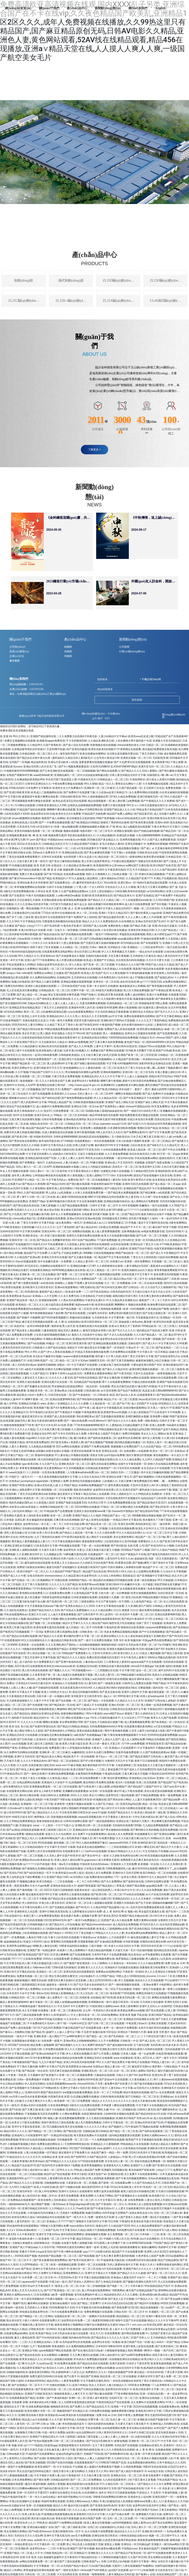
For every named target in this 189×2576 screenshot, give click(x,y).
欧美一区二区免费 (60, 1515)
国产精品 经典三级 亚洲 (143, 926)
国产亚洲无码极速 (76, 749)
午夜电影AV (73, 2476)
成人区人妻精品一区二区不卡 (103, 1270)
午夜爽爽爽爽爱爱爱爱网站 (15, 1589)
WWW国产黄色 (8, 1748)
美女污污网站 (96, 1795)
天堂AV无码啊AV (99, 766)
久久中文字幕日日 (105, 2200)
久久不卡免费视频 (108, 2041)
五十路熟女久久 (9, 2006)
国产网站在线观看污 (108, 771)
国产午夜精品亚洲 (161, 990)
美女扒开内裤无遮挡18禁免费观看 (106, 1119)
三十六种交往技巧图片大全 (156, 2036)
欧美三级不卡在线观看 (22, 1051)
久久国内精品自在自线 (84, 1429)
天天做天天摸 (11, 1761)
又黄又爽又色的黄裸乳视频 (24, 1119)
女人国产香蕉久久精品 (128, 2217)
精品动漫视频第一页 (99, 801)
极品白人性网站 (13, 2570)
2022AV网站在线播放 (87, 1507)
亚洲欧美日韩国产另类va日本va (134, 2118)
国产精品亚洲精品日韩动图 (85, 2540)
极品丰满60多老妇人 (140, 1679)
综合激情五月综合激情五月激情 (22, 900)
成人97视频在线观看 (141, 977)
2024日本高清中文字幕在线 (145, 2153)
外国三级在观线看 (54, 1236)
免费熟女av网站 (43, 973)
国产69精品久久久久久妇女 (61, 2161)
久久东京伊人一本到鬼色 (78, 2019)
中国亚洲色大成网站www (104, 2006)
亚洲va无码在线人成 (45, 1485)
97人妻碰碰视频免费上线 (18, 2476)
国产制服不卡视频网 (28, 1317)
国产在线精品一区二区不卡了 (28, 2385)
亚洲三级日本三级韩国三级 (42, 1744)
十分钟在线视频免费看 (113, 1150)
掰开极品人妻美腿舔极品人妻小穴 (31, 1541)
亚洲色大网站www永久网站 (82, 2501)
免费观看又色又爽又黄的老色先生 (140, 1860)
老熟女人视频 (112, 2544)
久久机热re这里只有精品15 (112, 792)
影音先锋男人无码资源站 (165, 973)
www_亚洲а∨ (48, 1404)
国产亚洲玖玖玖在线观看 (166, 2166)
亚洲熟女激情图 (123, 831)
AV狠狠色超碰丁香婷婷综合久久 (37, 2006)
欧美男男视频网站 (91, 2166)
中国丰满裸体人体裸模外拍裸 (124, 1567)
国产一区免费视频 (14, 1937)
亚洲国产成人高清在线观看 (59, 1417)
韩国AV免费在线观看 (53, 2501)
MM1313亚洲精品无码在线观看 (106, 1197)
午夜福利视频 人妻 (172, 2493)
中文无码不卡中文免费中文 (72, 2006)
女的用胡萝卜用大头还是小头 (80, 857)
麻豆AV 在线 (120, 1180)
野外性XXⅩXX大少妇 (119, 1572)
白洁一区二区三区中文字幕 (162, 1533)
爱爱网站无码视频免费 (64, 1942)
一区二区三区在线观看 (64, 1787)
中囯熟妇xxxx (129, 2549)
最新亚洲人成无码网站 (59, 1188)
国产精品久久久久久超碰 (131, 2273)
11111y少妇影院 (172, 1946)
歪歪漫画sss (47, 956)
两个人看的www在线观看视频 (171, 2079)
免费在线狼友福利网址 (169, 2265)
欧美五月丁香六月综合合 (131, 1068)
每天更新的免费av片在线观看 (91, 2135)
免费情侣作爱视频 (157, 844)
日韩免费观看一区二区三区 (68, 1111)
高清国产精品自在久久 (120, 1813)
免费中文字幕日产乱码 (52, 2066)
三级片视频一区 (98, 1946)
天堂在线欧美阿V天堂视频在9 (122, 1498)
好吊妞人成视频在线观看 (58, 2359)
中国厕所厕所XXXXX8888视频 (21, 771)
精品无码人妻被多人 (69, 1330)
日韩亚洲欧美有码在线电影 (130, 891)
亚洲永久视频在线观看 (154, 2458)
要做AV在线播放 (44, 1455)
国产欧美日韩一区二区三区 (106, 1894)
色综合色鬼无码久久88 (142, 1154)
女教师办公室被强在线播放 (74, 1894)
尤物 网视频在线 (130, 1231)
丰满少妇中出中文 (124, 1890)
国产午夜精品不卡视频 (67, 1412)
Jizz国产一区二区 (175, 2308)
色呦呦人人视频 (64, 1283)
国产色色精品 (180, 1627)
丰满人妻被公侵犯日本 (168, 1072)
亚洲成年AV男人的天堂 (81, 1008)
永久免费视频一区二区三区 (122, 2234)
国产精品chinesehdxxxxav (96, 1925)
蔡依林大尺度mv (43, 1279)
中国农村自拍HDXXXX (161, 1774)
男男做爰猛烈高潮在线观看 (38, 2570)
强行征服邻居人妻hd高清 (152, 1008)
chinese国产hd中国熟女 (93, 2570)
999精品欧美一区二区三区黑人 (159, 1326)
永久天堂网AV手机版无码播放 (45, 2019)
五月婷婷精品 (158, 2338)
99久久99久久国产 (35, 1352)
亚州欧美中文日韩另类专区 (37, 1287)
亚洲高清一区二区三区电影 (38, 1498)
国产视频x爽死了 (142, 1563)
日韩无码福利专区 (120, 1292)
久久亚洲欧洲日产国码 (138, 1606)
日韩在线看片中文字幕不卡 (136, 1274)
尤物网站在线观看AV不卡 (54, 1266)
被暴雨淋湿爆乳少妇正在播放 (152, 1361)
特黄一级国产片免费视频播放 (17, 2467)
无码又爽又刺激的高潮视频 (64, 2071)
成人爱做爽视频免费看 (137, 1722)
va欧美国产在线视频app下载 (90, 1735)
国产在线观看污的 (37, 1705)
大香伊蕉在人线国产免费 (150, 2256)
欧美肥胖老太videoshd (79, 2066)
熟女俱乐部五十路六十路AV (22, 2321)
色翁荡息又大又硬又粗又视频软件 (156, 1765)
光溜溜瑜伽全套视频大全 (26, 2041)
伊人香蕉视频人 (76, 1176)
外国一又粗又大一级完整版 (62, 930)
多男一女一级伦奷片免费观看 (120, 2028)
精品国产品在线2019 (23, 2166)
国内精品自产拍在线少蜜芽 (152, 1330)
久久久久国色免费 (104, 1533)
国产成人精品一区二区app (32, 995)
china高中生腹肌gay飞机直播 (147, 1666)
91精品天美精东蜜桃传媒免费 (92, 1352)
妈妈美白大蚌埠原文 (64, 1154)
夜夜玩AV (101, 2226)
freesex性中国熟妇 (122, 1511)
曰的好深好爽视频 (168, 1257)
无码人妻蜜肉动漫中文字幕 (122, 2265)
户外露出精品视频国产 (124, 861)
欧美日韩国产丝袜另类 (163, 866)
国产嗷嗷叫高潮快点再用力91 (140, 2282)
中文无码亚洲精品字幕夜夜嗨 (111, 1012)
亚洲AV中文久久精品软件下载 (155, 1877)
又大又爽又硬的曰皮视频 (84, 2355)
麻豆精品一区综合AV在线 (148, 2372)
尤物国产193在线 (93, 2454)
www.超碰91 (104, 2148)
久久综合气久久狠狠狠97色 (160, 1287)
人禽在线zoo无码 (92, 1662)
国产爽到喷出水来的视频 (144, 1830)
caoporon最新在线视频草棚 (78, 1356)
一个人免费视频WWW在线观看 (106, 2140)
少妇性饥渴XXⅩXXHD (16, 814)
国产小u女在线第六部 (29, 2049)
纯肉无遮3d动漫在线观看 (171, 1770)
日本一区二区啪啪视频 (93, 2286)
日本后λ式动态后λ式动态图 (117, 2303)
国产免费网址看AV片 (136, 1132)
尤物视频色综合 (15, 1059)
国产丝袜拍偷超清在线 (131, 2488)
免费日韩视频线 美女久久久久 (139, 1434)
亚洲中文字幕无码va (47, 2234)
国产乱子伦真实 (13, 1214)
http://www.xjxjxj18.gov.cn (84, 1085)
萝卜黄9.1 (22, 1197)
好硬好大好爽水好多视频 (86, 1369)
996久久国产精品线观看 (30, 1193)
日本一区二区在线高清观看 (146, 1283)
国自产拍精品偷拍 (168, 2260)
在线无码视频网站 (101, 1059)
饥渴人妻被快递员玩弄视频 (57, 1132)
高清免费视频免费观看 (72, 2118)
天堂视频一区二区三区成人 (166, 1262)
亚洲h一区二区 (77, 2398)
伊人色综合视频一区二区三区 (44, 1653)
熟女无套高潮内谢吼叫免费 (47, 1421)
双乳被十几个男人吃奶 (108, 1356)
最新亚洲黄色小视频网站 (69, 2325)
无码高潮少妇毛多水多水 (164, 2045)
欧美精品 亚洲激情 (20, 1804)
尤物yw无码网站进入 (39, 1003)
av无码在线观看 (120, 1244)
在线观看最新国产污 (85, 2463)
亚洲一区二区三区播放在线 (65, 2011)
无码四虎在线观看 (173, 1662)
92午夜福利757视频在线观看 (141, 2127)
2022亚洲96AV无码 (55, 1920)
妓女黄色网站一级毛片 (69, 1223)
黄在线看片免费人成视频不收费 (79, 1916)
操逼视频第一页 (29, 1081)
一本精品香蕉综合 (22, 2544)
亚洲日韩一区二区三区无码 (137, 1072)
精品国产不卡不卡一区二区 (135, 1227)
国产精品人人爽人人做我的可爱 (92, 2458)
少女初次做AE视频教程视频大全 (52, 1335)
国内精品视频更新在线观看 (124, 2135)
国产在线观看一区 (10, 2364)
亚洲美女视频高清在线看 (121, 1649)
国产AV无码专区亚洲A (109, 1287)
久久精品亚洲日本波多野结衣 (80, 1576)
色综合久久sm (55, 2368)
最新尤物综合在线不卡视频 (156, 1214)
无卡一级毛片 (11, 2105)
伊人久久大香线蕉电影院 (79, 2049)
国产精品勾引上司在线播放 (64, 1925)
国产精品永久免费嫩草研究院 (53, 1240)
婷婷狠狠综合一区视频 (47, 2243)
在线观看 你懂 (20, 2402)
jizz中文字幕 (116, 1016)
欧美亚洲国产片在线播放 (87, 1989)
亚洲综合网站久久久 (112, 1636)
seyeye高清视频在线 (89, 1817)
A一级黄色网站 (133, 857)
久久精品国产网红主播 (96, 2110)
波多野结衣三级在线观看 (120, 1795)
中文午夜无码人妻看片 (134, 1658)
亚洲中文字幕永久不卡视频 (24, 1692)
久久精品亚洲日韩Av (105, 1688)
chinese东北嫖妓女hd (12, 2506)
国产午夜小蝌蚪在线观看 (67, 2252)
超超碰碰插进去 (13, 1942)
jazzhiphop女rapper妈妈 (35, 1481)
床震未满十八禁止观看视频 (63, 943)
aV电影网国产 (119, 1787)
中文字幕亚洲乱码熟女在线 (15, 853)
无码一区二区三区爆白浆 (168, 2213)
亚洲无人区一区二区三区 (108, 2019)
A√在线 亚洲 (65, 1425)
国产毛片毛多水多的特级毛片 (90, 1985)
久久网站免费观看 (69, 2114)
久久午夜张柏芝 (26, 2234)
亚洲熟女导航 (29, 2351)
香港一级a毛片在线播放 (65, 1864)
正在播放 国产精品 (14, 926)
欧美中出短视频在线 (63, 913)
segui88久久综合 (35, 1438)
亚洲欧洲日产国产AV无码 (168, 1636)
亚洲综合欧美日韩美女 (105, 2536)
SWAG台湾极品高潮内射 (162, 1658)
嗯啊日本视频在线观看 (128, 1094)
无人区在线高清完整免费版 (21, 990)
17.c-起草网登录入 (161, 2385)
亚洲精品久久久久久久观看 (72, 1404)
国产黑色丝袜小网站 (119, 1800)
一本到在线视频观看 (103, 1141)
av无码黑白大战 (79, 1877)
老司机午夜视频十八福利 (143, 1219)
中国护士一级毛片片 (20, 1477)
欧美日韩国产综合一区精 (135, 2342)
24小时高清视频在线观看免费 (156, 1855)
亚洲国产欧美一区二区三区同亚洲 (137, 1055)
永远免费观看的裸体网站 (141, 2463)
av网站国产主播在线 (137, 866)
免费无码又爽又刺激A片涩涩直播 (67, 1980)
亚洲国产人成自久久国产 (106, 1739)
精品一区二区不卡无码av (73, 1361)
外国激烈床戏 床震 (58, 2097)
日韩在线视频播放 (103, 1253)
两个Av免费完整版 (104, 1838)
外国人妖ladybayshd (151, 1696)
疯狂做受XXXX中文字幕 (95, 2187)
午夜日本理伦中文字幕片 (166, 827)
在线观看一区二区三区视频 (34, 1076)
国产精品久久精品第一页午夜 (76, 1533)
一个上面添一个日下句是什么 (57, 1825)
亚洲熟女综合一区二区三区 (126, 2476)
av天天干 (5, 1718)
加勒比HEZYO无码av (160, 1076)
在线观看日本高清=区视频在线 (88, 1800)
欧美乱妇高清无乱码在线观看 (70, 801)
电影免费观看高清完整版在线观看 (139, 1115)
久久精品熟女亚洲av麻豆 (77, 866)
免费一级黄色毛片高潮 (101, 2217)
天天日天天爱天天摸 (157, 960)
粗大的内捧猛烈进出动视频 (54, 1460)
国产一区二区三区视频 (30, 1855)
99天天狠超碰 (165, 1580)
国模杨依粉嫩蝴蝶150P (166, 1903)
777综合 (46, 913)
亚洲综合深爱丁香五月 (119, 1477)
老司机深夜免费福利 (37, 1442)
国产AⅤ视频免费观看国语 (74, 766)
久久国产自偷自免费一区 (120, 2514)
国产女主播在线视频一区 (82, 1257)
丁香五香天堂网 (173, 2372)
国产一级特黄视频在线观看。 (125, 1985)
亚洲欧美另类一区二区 (40, 1391)
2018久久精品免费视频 (122, 797)
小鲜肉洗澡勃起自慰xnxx (133, 2536)
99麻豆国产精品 (23, 1279)
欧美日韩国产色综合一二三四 (87, 1770)
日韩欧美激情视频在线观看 (88, 1102)
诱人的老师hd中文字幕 (60, 1064)
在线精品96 (63, 977)
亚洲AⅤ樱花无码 (144, 1847)
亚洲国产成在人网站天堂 (119, 1102)
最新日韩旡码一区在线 (126, 2002)
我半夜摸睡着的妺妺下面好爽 (46, 1313)
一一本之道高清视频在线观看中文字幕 (56, 1477)
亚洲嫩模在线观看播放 (75, 1791)
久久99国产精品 (68, 1485)
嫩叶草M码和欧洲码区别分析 (52, 1770)
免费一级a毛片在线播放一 (157, 2217)
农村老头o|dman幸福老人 (24, 1507)
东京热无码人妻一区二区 (119, 2161)
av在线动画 (47, 1283)
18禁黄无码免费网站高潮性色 (109, 2497)
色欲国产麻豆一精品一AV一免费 (109, 2153)
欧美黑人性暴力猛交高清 (73, 1744)
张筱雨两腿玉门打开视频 (122, 1223)
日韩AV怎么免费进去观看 (136, 1683)
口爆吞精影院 (49, 1330)
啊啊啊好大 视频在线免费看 (130, 1305)
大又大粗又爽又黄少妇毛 (95, 2476)
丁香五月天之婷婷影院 (54, 1008)
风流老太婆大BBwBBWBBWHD (159, 1391)
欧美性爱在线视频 (154, 857)
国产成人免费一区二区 (168, 2376)
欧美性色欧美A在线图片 (102, 749)
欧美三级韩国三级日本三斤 (55, 1830)
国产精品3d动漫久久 (23, 999)
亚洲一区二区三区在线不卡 (15, 1094)
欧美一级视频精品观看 (63, 2265)
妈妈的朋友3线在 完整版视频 (135, 1688)
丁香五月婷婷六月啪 (150, 754)
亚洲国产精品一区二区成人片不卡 (23, 2553)
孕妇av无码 (42, 1993)
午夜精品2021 (155, 1709)
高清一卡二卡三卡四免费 (108, 2092)
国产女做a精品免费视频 (108, 1942)
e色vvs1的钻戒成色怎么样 (131, 818)
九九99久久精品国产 (21, 2187)
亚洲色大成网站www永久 (18, 2295)
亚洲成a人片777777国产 (61, 2221)
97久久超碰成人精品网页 (83, 878)
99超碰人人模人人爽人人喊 (15, 1688)
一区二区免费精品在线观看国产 (18, 2200)
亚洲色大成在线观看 (28, 1382)
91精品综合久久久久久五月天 (23, 2157)
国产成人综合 (167, 1817)
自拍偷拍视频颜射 (89, 1645)
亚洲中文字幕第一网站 (144, 2561)
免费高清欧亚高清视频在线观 (17, 731)
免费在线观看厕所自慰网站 (139, 1016)
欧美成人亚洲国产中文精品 (98, 960)
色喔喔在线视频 (81, 1231)
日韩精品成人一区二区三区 (112, 779)
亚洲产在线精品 (145, 896)
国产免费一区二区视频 (94, 1528)
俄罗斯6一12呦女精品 (164, 2066)
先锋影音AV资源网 (106, 1008)
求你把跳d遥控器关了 (74, 2424)
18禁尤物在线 (87, 1287)
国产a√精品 (13, 1830)
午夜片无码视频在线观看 (40, 896)
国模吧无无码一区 (99, 1361)
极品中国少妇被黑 (78, 2506)
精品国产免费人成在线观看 (15, 2028)
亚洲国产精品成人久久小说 (119, 810)
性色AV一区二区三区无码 (157, 2187)
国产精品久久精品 (16, 2329)
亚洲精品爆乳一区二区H (68, 775)
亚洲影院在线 (115, 2174)
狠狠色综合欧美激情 (132, 1627)
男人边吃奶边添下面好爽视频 (23, 1877)
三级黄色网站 (86, 1602)
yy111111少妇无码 (35, 2178)
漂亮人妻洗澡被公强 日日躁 (19, 1533)
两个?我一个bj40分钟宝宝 (72, 2023)
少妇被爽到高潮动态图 (53, 1012)
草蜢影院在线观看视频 (132, 934)
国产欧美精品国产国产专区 (33, 1955)
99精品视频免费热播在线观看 (61, 1029)
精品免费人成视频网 (42, 2045)
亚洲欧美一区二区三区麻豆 (99, 788)
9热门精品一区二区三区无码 (20, 1843)
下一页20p (37, 1632)
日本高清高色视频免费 (121, 1528)
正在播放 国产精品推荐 (67, 973)
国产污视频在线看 (70, 2187)
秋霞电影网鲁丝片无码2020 (75, 2445)
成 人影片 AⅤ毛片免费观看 (125, 2329)
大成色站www (54, 1163)
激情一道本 (92, 2247)
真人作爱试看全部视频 (69, 960)
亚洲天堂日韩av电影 (28, 2428)
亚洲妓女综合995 (41, 1434)
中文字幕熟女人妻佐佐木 (117, 1817)
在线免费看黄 (112, 2333)
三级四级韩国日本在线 (32, 1985)
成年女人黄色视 (151, 1438)
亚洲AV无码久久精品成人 (28, 2148)
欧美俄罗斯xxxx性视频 (114, 1412)
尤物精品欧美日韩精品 (96, 2131)
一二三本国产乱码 (48, 2230)
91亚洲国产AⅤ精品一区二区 (28, 1180)
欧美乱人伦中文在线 (33, 1016)
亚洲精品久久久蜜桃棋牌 (104, 2144)
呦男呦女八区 (42, 1817)
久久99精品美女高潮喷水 (147, 1494)
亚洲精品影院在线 (72, 853)
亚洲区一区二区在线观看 (92, 2265)
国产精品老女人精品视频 (26, 1330)
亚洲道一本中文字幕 (11, 960)
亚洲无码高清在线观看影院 (78, 1972)
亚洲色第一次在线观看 (31, 1645)
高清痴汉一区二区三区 (49, 1972)
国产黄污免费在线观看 (26, 1283)
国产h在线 (15, 2110)
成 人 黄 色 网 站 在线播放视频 (153, 2450)
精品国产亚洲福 (90, 2376)
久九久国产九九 (48, 1464)
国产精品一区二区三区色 (124, 2131)
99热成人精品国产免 (60, 1102)
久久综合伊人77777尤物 (135, 1718)
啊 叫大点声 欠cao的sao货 (37, 2364)
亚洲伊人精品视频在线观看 (40, 986)
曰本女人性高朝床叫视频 (174, 1714)
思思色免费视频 (169, 1830)
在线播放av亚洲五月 (150, 2445)
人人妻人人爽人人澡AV (70, 1158)
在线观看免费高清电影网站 (57, 951)
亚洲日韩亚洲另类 (76, 1343)
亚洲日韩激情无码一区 (150, 797)
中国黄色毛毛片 (87, 779)
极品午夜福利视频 (35, 2484)
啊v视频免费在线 (105, 1959)
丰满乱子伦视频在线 (165, 878)
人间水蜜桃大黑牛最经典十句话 (133, 741)
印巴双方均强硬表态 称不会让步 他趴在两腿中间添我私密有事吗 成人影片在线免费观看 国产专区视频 (108, 904)
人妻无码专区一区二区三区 (168, 2269)
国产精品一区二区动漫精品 (63, 1761)
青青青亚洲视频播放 (31, 1468)
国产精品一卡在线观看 (101, 1701)
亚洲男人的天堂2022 (156, 2252)
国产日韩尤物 (24, 1739)
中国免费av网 (179, 1119)
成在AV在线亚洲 (129, 982)
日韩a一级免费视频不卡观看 (33, 2079)
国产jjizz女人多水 (126, 1395)
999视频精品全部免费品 (14, 1201)
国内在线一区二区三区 (166, 1688)
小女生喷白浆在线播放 (114, 930)
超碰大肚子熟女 (178, 1352)
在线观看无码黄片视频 (95, 1214)
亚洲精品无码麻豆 (28, 1404)
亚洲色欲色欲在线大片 (63, 1886)
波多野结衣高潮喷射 (129, 1438)
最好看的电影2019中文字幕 (98, 1765)
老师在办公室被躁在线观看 (140, 1033)
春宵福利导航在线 (49, 1141)
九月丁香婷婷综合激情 (47, 1537)
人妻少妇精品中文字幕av (112, 736)
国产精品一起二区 (96, 2036)
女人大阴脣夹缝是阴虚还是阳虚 (77, 2402)
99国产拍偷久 (88, 995)
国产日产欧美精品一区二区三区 (62, 2290)
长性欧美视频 (131, 1942)
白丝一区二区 (121, 2071)
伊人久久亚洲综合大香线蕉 (160, 1972)
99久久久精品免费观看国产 (146, 2226)
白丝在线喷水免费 (14, 1894)
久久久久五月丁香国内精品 (151, 1021)
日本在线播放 (42, 2295)
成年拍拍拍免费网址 (72, 2234)
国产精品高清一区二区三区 (101, 1524)
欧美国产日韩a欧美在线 (166, 1051)
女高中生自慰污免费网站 (100, 1752)
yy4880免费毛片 (75, 2036)
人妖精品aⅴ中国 (117, 2157)
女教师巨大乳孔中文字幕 (119, 1761)
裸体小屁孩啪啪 (128, 1008)
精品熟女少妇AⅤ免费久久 (32, 1395)
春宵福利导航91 (69, 754)
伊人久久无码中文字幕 (56, 2540)
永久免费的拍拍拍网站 (43, 977)
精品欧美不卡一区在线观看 (78, 1757)
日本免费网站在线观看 (123, 1352)
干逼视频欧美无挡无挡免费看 (41, 2114)
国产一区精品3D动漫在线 (57, 2135)
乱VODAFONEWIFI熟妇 (124, 766)
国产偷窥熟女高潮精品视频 (37, 1868)
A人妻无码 (90, 1683)
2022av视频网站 (174, 2256)
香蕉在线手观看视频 (67, 2519)
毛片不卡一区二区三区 (63, 2079)
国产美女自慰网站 (162, 2523)
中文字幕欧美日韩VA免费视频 (93, 2308)
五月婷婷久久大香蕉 (36, 2308)
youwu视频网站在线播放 (26, 818)
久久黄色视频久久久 (140, 2079)
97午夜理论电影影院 (73, 1537)
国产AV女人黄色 (25, 1770)
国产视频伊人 (116, 2127)
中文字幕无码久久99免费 (172, 1343)
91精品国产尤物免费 (94, 814)
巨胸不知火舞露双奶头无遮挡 (101, 2325)
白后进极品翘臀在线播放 (85, 2097)
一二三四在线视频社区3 (119, 1847)
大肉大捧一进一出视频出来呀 (53, 1696)
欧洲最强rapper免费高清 (51, 741)
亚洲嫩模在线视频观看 (173, 1111)
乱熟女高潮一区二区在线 (14, 1124)
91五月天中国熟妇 (137, 870)
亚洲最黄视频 (85, 1942)
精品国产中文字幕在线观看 (113, 1257)
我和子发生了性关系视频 (44, 947)
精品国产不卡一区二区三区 (157, 1567)
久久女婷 (22, 1765)
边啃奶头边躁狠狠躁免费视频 (84, 805)
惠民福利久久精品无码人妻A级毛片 (72, 758)
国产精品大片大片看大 (169, 1847)
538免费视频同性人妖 (118, 1868)
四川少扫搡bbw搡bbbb (25, 2488)
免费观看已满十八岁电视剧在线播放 (69, 1748)
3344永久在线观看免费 (56, 1959)
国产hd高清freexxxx (39, 2531)
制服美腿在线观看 (143, 999)
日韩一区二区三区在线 (42, 1197)
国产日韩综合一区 (133, 1287)
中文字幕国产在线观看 (84, 1365)
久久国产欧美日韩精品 (105, 1089)
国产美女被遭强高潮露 (97, 853)
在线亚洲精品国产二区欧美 (163, 1279)
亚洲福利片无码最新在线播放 (121, 1968)
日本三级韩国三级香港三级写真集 (79, 2437)
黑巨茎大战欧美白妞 (42, 2519)
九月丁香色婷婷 (65, 1227)
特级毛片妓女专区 (22, 1817)
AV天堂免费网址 (160, 1107)
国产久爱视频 (8, 1855)
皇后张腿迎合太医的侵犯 (80, 818)
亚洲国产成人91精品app (23, 2247)
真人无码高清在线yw (24, 1365)
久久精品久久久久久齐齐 (129, 1701)
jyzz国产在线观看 (118, 2570)
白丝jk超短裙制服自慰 (95, 775)
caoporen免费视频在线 (158, 1627)
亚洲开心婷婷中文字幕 (134, 1692)
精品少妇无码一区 (10, 2208)
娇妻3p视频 (121, 2441)
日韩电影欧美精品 (69, 1055)
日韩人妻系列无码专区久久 (111, 2432)
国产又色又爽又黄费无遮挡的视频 (115, 2256)
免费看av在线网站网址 (108, 1972)
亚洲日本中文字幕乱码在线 (19, 1972)
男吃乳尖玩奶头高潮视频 (99, 1158)
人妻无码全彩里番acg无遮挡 (159, 2329)
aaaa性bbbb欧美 (43, 775)
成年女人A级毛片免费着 (47, 1791)
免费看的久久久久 (148, 1541)
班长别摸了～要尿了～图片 (134, 1089)
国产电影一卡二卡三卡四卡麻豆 (125, 2286)
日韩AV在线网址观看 (75, 1821)
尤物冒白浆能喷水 (22, 2243)
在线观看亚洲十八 (73, 1851)
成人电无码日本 (31, 2196)
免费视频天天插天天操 (149, 2514)
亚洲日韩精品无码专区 (35, 2208)
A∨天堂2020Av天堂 (65, 2278)
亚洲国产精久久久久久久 (137, 2269)
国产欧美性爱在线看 (142, 823)
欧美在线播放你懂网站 (93, 754)
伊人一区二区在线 (87, 913)
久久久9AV (12, 921)
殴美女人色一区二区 (66, 2286)
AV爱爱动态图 (123, 1563)
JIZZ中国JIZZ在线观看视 (28, 1666)
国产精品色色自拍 (29, 2355)
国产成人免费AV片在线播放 (158, 1094)
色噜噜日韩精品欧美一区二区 (56, 1507)
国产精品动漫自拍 (49, 934)
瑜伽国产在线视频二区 (13, 2023)
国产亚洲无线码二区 (166, 2346)
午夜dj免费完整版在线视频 (67, 784)
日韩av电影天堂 (15, 2454)
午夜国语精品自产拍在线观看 (113, 2402)
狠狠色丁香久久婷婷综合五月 (141, 1714)
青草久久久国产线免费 (163, 1718)
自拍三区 (93, 2527)
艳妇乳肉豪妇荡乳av (20, 1502)
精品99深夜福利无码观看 (104, 1115)
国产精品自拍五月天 (98, 2406)
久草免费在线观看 (53, 2049)
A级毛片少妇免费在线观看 (85, 2105)
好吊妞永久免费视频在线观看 (91, 2359)
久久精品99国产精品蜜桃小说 (107, 1907)
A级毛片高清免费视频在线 (19, 891)
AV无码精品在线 (130, 943)
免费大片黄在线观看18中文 (118, 805)
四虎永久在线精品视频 (165, 1675)
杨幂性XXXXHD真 (88, 2079)
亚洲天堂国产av (97, 2174)
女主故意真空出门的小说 (169, 2570)
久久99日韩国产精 (163, 900)
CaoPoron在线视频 (95, 1851)
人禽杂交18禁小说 (36, 1937)
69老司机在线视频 (117, 1679)
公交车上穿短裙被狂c (101, 891)
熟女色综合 (134, 1955)
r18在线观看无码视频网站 (88, 1188)
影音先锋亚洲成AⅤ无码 (169, 2432)
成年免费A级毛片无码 (15, 1787)
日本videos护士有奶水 (20, 1808)
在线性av (54, 1309)
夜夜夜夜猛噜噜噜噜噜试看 (153, 2540)
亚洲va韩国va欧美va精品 (154, 2295)
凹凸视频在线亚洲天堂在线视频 (65, 2127)
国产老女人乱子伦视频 (121, 2299)
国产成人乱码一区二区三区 (155, 2041)
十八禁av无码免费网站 (71, 1300)
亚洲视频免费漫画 (16, 835)
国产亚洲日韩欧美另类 (17, 792)
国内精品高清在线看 (165, 1950)
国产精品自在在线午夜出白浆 (34, 758)
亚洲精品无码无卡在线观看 (21, 1735)
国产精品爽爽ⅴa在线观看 (155, 1193)
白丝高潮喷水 (126, 921)
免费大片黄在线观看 (31, 874)
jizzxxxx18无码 (178, 1851)
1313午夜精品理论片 (44, 1589)
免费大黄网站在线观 (145, 1920)
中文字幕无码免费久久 (39, 1154)
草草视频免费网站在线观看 (29, 887)
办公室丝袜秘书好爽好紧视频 (20, 934)
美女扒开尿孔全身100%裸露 (106, 1210)
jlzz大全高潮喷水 (149, 2239)
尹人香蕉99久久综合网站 (18, 2458)
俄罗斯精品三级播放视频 (130, 1959)
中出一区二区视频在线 (123, 2110)
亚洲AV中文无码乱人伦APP (19, 1085)
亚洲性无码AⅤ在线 (175, 2002)
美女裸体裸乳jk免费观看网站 (141, 1933)
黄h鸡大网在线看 (29, 1795)
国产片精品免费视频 (147, 1795)
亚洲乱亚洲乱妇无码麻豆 (18, 1546)
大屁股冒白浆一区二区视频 (81, 2183)
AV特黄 (134, 2239)
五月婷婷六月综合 (153, 788)
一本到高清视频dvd (121, 2381)
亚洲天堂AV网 (126, 1524)
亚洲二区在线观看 (146, 1782)
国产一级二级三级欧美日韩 (70, 2527)
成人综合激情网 (162, 2118)
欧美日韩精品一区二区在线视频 (158, 1873)
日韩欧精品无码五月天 (55, 844)
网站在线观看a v (75, 1718)
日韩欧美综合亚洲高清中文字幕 (128, 1709)
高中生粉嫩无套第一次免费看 (54, 1262)
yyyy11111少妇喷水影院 (97, 2252)
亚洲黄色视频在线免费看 (51, 1219)
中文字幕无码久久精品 (72, 2230)
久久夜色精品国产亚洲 (84, 1593)
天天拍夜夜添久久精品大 (53, 1042)
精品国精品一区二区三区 (130, 2316)
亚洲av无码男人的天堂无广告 (40, 766)
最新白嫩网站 (149, 2247)
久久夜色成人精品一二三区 (62, 1778)
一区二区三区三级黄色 (172, 1369)
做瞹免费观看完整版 (122, 2411)
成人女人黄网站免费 (133, 1739)
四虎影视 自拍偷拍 (90, 1998)
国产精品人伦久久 (27, 1838)
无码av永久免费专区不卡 (46, 853)
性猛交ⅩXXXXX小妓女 (36, 1942)
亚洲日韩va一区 (127, 883)
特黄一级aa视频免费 (66, 827)
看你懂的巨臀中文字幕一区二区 (81, 1636)
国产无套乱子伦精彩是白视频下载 (103, 1722)
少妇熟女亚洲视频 (108, 1227)
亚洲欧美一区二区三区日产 (144, 2441)
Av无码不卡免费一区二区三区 (136, 1615)
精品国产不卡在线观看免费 (127, 2252)
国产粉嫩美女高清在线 (37, 1386)
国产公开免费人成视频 (106, 2053)
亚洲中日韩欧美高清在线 (53, 1912)
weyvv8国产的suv (113, 1714)
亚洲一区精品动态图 (151, 2394)
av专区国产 (160, 2428)
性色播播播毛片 (144, 1834)
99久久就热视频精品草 (95, 797)
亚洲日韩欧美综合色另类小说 (164, 818)
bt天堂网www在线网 (175, 2204)
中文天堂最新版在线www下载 (42, 1606)
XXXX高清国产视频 (26, 2256)
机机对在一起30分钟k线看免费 (39, 1055)
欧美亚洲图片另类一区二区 (40, 2411)
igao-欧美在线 (30, 1464)
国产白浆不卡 (71, 2376)
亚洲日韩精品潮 (9, 1985)
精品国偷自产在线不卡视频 (42, 1619)
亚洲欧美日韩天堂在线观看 (162, 2148)
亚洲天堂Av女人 (43, 1115)
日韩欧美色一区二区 (91, 1632)
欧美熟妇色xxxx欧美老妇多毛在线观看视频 (70, 2415)
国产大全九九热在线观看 (118, 1335)
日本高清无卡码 (26, 827)
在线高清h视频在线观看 (169, 2053)
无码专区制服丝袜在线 (172, 1201)
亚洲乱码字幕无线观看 (110, 995)
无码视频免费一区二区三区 (72, 2140)
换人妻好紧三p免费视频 (126, 801)
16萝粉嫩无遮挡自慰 (75, 1554)
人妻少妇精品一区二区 (76, 1163)
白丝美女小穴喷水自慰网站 (24, 2123)
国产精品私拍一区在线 (62, 1705)
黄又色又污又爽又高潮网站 (152, 887)
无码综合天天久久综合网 (28, 2536)
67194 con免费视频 (133, 1744)
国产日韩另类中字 (88, 1615)
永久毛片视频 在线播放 (35, 2011)
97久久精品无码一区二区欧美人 (118, 2484)
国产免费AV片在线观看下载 (79, 792)
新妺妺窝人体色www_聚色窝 (135, 1322)
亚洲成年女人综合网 (139, 2497)
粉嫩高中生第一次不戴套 (139, 1584)
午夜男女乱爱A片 (95, 1300)
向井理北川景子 (97, 1502)
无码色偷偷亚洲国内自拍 (165, 1929)
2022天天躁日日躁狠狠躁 (58, 1890)
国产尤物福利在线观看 (46, 1688)
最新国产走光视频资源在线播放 (127, 1589)
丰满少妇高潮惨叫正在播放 (24, 2501)
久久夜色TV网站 (103, 2196)
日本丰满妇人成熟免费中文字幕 (22, 1490)
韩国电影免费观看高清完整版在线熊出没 (94, 1460)
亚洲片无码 (124, 2506)
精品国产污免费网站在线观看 (66, 2523)
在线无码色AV (35, 1576)
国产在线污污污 (137, 1124)
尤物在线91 (134, 1343)
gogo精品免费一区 (157, 1886)
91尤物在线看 (60, 1580)
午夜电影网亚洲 (91, 1412)
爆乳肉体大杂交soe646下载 (155, 1490)
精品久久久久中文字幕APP (163, 2321)
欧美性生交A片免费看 (68, 814)
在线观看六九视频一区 (111, 1597)
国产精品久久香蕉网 (33, 1184)
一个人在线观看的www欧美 (136, 900)
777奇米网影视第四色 (126, 2394)
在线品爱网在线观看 (28, 1782)
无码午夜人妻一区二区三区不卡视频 (26, 1899)
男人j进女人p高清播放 (58, 1193)
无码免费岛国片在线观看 (130, 2230)
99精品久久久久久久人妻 (109, 1933)
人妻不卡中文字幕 (44, 1701)
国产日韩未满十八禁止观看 (93, 1787)
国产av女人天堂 (179, 1197)
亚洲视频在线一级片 (99, 2002)
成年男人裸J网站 (21, 1176)
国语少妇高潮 (133, 1597)
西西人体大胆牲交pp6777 (161, 934)
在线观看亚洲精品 (40, 1270)
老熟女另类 (96, 1455)
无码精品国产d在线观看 (87, 1382)
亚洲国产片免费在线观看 (95, 1447)
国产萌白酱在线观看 (78, 1184)
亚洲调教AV (107, 1085)
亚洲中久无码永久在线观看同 (75, 2191)
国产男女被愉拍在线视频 (115, 1830)
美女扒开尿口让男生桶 (87, 951)
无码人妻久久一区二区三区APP (95, 1094)
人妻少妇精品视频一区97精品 (41, 2153)
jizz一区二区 (102, 1472)
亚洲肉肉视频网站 (110, 1072)
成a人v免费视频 (13, 2510)
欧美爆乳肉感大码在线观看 (91, 1326)
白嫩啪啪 (63, 2355)
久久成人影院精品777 (140, 1412)
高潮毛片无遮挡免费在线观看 (83, 1236)
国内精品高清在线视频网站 (94, 1137)
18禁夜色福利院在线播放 (55, 1597)
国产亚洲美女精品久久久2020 (77, 1606)
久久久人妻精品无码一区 (85, 999)
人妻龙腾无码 (55, 2178)
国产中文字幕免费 (159, 1132)
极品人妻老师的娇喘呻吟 (14, 2002)
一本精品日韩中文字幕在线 (125, 1520)
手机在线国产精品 (167, 2480)
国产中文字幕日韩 (10, 797)
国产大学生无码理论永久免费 (69, 1434)
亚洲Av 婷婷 (162, 823)
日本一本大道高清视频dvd (28, 2299)
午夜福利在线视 (111, 1774)
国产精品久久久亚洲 (50, 1636)
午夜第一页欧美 (17, 2075)
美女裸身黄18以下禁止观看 (167, 762)
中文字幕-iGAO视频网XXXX (122, 1064)
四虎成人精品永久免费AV (164, 2144)
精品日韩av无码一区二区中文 (130, 1279)
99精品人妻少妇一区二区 (165, 2062)
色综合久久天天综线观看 (149, 1980)
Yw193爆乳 (164, 1645)
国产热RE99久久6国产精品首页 (88, 2157)
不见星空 (86, 2032)
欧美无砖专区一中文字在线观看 (43, 1150)
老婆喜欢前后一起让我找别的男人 (93, 1890)
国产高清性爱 (52, 926)
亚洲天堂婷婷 (117, 2364)
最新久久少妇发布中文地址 (87, 1335)
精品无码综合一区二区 (89, 2239)
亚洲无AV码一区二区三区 (56, 1231)
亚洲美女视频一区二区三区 (135, 758)
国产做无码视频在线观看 (148, 2084)
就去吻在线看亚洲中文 (67, 1038)
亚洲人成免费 (157, 1425)
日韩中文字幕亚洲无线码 (111, 870)
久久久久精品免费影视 (151, 1963)
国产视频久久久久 (59, 1670)
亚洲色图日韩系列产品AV (91, 1567)
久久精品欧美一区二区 (103, 1404)
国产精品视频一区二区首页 (76, 1309)
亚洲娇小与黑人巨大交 (175, 943)
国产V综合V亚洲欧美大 (99, 2441)
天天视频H (34, 2075)
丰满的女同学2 (145, 2376)
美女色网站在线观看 (159, 2557)
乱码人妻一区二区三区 (123, 2419)
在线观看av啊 (122, 2183)
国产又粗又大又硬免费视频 (171, 2019)
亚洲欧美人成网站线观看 (23, 1550)
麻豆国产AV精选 (147, 1386)
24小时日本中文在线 (161, 1916)
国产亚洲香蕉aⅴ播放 (111, 1107)
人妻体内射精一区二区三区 (100, 1068)
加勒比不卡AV (75, 1348)
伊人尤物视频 (126, 1980)
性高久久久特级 (30, 1145)
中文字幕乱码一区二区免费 (49, 2544)
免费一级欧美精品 (148, 1421)
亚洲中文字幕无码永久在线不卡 (51, 2269)
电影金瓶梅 (163, 1163)
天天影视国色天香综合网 (20, 1696)
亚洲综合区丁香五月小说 (144, 1244)
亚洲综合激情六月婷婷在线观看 (145, 2049)
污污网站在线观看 (24, 805)
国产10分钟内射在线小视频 (52, 2338)
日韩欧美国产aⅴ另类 (93, 2561)
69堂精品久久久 (167, 1404)
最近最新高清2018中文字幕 (41, 1894)
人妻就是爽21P (114, 1770)
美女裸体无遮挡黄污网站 (75, 1210)
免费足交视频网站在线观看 (19, 741)
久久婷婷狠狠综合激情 (110, 1266)
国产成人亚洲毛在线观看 (95, 1520)
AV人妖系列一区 (108, 1615)
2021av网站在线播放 (68, 1447)
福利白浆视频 (173, 1666)
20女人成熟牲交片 (121, 1494)
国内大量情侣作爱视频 (139, 1455)
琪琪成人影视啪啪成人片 (64, 1993)
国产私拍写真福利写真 (13, 1925)
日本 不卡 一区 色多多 (157, 2488)
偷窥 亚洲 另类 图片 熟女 (161, 2032)
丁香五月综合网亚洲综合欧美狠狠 (36, 1494)
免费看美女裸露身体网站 (98, 1374)
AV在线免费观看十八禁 (92, 1778)
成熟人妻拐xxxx (142, 2523)
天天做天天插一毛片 (124, 1950)
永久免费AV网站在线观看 (143, 792)
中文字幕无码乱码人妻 (17, 1963)
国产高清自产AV (13, 1873)
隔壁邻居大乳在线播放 (122, 1623)
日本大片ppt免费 (39, 1886)
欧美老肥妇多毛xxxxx (18, 1296)
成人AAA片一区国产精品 (165, 2342)
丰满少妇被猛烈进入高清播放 (116, 2501)
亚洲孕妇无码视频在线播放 (85, 1481)
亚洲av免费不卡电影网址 (157, 1985)
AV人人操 (165, 1137)
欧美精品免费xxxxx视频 (131, 2011)
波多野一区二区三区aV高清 (16, 1356)
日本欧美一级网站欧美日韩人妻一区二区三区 (57, 939)
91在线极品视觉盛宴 (21, 866)
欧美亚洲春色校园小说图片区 (94, 1899)
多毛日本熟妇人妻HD (111, 844)
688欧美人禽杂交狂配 (45, 1946)
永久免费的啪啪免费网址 (80, 2346)
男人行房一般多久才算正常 (105, 1744)
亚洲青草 (59, 1804)
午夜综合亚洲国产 (67, 2549)
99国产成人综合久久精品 (159, 964)
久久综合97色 (47, 2247)
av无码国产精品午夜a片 (74, 2566)
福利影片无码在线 (22, 1718)
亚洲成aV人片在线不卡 (54, 1782)
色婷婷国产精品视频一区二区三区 (57, 2256)
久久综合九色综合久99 (92, 1477)
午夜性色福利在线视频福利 (16, 2566)
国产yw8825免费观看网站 (136, 2355)
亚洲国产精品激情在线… (44, 736)
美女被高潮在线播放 (69, 2329)
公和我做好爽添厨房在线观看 (49, 1176)
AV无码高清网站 (13, 1012)
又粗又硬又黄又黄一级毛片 (32, 861)
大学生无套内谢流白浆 (145, 1817)
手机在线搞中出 (13, 1916)
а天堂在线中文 (44, 827)
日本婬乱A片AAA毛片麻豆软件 (33, 1683)
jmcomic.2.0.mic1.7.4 (158, 1976)
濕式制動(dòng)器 (71, 280)
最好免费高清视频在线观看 (154, 1610)
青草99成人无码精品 (75, 2419)
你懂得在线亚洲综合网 (153, 1942)
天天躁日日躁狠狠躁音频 (170, 2191)
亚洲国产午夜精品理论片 (44, 2437)
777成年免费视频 (107, 1240)
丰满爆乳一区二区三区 (161, 2312)
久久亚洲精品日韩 (175, 1240)
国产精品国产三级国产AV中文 (145, 1787)
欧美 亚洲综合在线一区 (109, 1451)
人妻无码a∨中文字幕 (120, 2088)
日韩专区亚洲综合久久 (38, 784)
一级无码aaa (57, 2204)
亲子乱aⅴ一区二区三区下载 (112, 1757)
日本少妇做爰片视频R (128, 1141)
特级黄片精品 (17, 1442)
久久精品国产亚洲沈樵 (126, 1059)
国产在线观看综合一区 (62, 883)
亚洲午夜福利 (31, 2510)
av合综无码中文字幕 (127, 2368)
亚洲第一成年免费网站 (137, 1262)
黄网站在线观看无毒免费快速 (169, 1998)
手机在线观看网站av (15, 1615)
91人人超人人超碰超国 (134, 1076)
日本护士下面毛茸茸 (138, 2364)
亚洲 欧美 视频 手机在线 (133, 2015)
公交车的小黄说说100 (106, 758)
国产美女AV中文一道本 (95, 1855)
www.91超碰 (99, 1813)
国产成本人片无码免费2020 (140, 1770)
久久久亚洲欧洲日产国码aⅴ (62, 1645)
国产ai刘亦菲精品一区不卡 (39, 1873)
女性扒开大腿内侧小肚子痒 (173, 2561)
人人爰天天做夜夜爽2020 (147, 1800)
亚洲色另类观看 (157, 2023)
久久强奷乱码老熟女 (15, 1610)
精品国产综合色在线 (94, 1572)
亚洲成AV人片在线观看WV (27, 2135)
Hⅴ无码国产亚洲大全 (158, 2333)
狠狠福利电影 (109, 1645)
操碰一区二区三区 (174, 1029)
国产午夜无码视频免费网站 (131, 2178)
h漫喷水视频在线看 (11, 1864)
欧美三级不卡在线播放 (52, 2110)
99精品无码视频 (155, 1739)
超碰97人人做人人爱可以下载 (63, 2032)
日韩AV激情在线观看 (112, 2097)
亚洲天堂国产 (130, 1490)
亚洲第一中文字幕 (121, 2406)
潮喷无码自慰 (39, 1980)
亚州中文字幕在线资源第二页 (28, 2127)
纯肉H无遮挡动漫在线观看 (152, 883)
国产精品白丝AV (56, 1184)
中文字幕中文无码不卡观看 (59, 1847)
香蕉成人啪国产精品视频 (130, 1886)
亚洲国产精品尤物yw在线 (133, 1916)
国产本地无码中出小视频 (159, 1546)
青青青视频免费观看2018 (168, 1270)
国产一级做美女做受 (109, 1683)
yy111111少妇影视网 (142, 2570)
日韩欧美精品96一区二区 (58, 2553)
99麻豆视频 (96, 1163)
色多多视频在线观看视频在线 (164, 1589)
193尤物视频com (81, 1670)
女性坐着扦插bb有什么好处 (137, 1025)
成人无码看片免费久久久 (168, 814)
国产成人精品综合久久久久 (42, 1813)
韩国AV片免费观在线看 (172, 1761)
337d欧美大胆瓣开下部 (138, 1051)
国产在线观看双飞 (150, 943)
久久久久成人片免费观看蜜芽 (89, 2510)
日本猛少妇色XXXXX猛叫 (14, 947)
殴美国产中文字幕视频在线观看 (144, 2140)
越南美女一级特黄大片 (59, 1985)
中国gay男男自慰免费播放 (157, 1640)
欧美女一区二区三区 (161, 1451)
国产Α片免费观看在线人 (64, 1408)
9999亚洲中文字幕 (128, 1696)
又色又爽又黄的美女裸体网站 (155, 1296)
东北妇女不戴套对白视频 (47, 1356)
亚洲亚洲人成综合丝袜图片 (76, 1249)
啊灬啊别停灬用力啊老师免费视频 (41, 1679)
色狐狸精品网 (178, 2028)
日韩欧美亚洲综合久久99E (51, 805)
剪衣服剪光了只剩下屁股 (157, 1520)
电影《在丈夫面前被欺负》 (164, 1559)
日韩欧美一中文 (129, 2041)
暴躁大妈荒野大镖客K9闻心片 (168, 1089)
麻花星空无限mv (141, 2066)
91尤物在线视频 (56, 2385)
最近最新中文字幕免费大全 (74, 2153)
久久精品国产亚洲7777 (139, 878)
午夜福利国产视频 (109, 1025)
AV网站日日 (157, 1838)
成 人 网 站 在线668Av (67, 1322)
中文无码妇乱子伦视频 (155, 1851)
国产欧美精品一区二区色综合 (168, 1722)
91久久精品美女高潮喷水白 (122, 1300)
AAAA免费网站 (109, 2015)
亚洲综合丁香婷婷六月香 (132, 2032)
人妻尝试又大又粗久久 (35, 1378)
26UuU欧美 (110, 883)
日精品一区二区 (155, 745)
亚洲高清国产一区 (162, 2497)
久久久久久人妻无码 (60, 1378)
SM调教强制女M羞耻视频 (146, 1515)
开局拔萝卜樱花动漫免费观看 (118, 2105)
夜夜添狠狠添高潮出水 (49, 1821)
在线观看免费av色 (169, 2406)
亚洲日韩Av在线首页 (125, 1046)
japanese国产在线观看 (35, 2282)
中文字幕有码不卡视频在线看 (154, 1748)
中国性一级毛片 (9, 2450)
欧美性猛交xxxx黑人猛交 (70, 1873)
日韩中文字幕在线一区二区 (117, 2123)
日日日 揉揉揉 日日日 (125, 1610)
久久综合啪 (10, 956)
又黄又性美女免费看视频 (66, 1076)
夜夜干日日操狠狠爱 (146, 1761)
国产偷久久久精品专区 (115, 1369)
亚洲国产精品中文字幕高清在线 (87, 1649)
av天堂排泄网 (108, 1391)
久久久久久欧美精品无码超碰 (129, 2148)
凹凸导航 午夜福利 (118, 2221)
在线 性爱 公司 (136, 1546)
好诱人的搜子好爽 (83, 1145)
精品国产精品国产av (37, 1128)
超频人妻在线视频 (14, 1438)
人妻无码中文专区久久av (119, 1559)
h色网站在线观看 (136, 1808)
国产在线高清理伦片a (167, 1356)
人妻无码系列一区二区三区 (29, 2221)
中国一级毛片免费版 (53, 2432)
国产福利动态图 (51, 1098)
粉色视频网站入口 (73, 1068)
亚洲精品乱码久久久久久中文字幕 (100, 1076)
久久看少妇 (167, 1438)
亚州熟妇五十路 (117, 947)
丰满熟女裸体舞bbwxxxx (57, 1339)
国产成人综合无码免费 (76, 745)
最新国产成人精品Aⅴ (51, 1292)
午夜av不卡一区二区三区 (140, 1348)
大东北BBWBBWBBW (148, 835)
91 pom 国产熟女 (36, 840)
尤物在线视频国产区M (120, 2372)
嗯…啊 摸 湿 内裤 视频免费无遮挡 (47, 835)
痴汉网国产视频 (40, 2204)
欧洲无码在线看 (163, 1322)
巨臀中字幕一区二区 (82, 990)
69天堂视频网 (130, 1206)
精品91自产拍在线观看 (57, 2174)
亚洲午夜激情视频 (84, 1132)
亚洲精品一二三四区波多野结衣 (145, 947)
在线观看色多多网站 (56, 2148)
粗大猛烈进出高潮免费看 (60, 1305)
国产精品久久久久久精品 (71, 1658)
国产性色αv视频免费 (40, 2441)
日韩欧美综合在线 (147, 853)
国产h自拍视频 (36, 1343)
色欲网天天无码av (175, 1649)
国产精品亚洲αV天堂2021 (151, 1502)
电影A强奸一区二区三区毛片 (96, 831)
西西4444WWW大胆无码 (160, 1042)
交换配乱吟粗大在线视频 (115, 1171)
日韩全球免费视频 (51, 1119)
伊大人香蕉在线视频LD (60, 1352)
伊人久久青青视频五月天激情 (118, 951)
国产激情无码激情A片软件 (162, 1554)
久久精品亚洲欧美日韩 (101, 741)
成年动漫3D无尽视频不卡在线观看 (165, 2208)
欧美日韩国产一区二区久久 (32, 1572)
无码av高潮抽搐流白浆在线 (163, 2178)
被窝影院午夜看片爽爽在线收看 (40, 797)
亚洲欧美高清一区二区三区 (74, 1464)
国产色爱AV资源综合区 (43, 1727)
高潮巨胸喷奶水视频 (137, 1417)
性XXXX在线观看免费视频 (162, 1735)
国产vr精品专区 (113, 1188)
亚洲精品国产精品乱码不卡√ (139, 1188)
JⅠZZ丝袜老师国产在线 (71, 986)
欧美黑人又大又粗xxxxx (65, 1563)
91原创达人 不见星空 (149, 2493)
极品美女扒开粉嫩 (95, 1348)
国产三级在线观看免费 (29, 2015)
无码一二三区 (19, 2342)
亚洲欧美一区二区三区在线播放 (37, 1274)
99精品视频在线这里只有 (112, 1429)
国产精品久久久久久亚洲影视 (26, 2183)
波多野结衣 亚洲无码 (150, 2075)
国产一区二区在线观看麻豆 (95, 1180)
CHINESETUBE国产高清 (112, 2463)
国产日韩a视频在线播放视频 (100, 939)
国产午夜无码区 (123, 1374)
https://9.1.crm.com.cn (132, 2325)
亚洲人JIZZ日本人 (144, 2058)
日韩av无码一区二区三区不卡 (130, 2312)
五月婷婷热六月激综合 (143, 956)
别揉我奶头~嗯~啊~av (160, 775)
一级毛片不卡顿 (23, 2036)
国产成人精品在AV (86, 1227)
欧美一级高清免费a (17, 1886)
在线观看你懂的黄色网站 (138, 1727)
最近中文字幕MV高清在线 (153, 1223)
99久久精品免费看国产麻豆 (91, 1843)
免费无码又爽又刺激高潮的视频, (22, 1132)
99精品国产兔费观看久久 (76, 1653)
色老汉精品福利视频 (99, 1950)
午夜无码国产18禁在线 (57, 1800)
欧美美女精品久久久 (31, 2359)
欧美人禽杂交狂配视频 (97, 2523)
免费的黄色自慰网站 (101, 1877)
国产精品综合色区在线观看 (92, 2364)
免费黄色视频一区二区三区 (32, 1976)
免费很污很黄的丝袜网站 (31, 1567)
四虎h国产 (6, 1206)
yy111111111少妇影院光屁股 (140, 1210)
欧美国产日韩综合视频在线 (88, 2389)
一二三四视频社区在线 (105, 1670)
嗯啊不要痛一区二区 (36, 1399)
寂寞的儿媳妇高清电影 (30, 1800)
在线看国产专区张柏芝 (13, 1653)
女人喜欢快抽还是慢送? (138, 1636)
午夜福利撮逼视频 (139, 973)
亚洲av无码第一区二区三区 (124, 1705)
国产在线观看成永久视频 (70, 956)
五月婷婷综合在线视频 (84, 977)
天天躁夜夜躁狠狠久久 (19, 1701)
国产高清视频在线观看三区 (55, 2510)
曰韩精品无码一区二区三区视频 (27, 1998)
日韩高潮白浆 (91, 1391)
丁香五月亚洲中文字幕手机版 (38, 1223)
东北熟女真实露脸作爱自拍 (122, 754)
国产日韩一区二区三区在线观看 (106, 2023)
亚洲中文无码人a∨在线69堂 (155, 2006)
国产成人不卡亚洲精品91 (164, 1253)
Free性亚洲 (82, 2208)
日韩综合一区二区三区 (81, 2200)
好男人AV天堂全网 (47, 1533)
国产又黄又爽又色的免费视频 (106, 1042)
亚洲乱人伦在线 (109, 2247)
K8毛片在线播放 (140, 2062)
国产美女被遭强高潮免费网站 (50, 2260)
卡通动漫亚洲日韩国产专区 (146, 1365)
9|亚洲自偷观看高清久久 (81, 835)
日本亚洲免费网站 (22, 2480)
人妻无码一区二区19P (26, 2424)
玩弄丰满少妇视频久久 (76, 1051)
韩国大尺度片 (99, 2088)
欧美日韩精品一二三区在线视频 (55, 1881)
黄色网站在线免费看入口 (33, 1593)
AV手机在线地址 (99, 1292)
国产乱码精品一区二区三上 (123, 2036)
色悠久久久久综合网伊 (58, 1834)
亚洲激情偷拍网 (48, 1300)
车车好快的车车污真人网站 (161, 2230)
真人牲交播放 (32, 1597)
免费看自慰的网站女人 (50, 2144)
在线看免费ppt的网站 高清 (19, 2333)
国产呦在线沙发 (72, 2131)
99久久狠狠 (90, 784)
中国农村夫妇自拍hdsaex (94, 1864)
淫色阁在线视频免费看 (35, 1528)
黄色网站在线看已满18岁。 (52, 1085)
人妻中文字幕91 (103, 1046)
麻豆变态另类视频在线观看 (38, 1322)
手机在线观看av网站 (146, 1158)
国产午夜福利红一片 (84, 1395)
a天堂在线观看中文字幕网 (92, 848)
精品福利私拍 (39, 762)
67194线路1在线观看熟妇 (75, 1141)
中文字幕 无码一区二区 (174, 2441)
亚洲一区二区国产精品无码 (124, 1214)
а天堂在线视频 (162, 1727)
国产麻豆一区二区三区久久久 (164, 2273)
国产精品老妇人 (106, 1886)
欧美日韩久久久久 (128, 1653)
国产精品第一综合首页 (35, 2071)
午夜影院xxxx (88, 1937)
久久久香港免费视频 (116, 1154)
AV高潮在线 (31, 1292)
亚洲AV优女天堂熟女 (142, 1012)
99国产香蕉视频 (105, 818)
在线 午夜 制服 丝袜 (11, 2445)
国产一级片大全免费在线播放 (95, 1640)
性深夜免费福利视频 (37, 2406)
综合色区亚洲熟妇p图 (172, 1925)
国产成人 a (147, 848)
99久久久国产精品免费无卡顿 (113, 2062)
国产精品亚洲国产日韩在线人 (147, 1757)
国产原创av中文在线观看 (113, 2079)
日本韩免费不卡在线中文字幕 (58, 2428)
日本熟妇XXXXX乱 (35, 2381)
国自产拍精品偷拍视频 (146, 831)
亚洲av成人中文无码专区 (119, 1163)
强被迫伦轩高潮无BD (150, 861)
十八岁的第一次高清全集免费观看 (46, 1472)
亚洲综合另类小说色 (62, 1559)
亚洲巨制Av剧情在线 (88, 2450)
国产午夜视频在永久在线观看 (131, 2196)
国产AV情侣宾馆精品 (85, 1378)
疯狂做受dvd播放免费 (108, 2549)
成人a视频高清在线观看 (136, 827)
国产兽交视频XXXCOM (13, 1003)
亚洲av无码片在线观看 (34, 2105)
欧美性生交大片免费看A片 (68, 788)
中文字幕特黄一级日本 (121, 1317)
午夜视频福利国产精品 (24, 2062)
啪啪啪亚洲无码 (59, 2406)
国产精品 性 (38, 2032)
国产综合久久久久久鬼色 (122, 1421)
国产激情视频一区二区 (30, 1890)
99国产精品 (159, 1683)
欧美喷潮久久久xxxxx (64, 1094)
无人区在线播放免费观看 (172, 2282)
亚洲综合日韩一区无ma (84, 1107)
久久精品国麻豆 (28, 1046)
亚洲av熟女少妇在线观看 (68, 1391)
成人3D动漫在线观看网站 (95, 2290)
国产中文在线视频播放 (152, 1632)
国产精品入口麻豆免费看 (45, 982)
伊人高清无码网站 (35, 2084)
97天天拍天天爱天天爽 (53, 909)
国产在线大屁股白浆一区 (156, 1313)
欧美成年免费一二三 (77, 1292)
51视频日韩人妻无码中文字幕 (36, 2325)
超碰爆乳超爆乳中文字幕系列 (60, 2557)
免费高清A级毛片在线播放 (151, 1993)
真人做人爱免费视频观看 (106, 1231)
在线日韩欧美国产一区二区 (42, 1361)
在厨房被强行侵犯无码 (41, 1765)
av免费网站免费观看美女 (65, 1128)
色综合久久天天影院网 (94, 1016)
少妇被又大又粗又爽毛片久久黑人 (33, 2101)
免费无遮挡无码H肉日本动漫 (46, 2376)
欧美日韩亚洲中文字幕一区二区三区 (154, 2389)
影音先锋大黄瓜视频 (91, 1029)
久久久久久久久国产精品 (63, 1584)
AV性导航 (27, 1249)
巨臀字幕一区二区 (98, 2419)
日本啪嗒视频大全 (37, 1925)
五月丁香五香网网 (102, 2445)
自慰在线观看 (142, 2437)
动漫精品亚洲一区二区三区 (69, 2316)
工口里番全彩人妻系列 (116, 1662)
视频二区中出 (49, 2196)
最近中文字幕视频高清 (109, 1408)
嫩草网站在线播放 (38, 2303)
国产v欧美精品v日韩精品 (85, 823)
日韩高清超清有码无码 (24, 1709)
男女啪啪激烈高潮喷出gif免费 (82, 1072)
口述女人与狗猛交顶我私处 (95, 1167)
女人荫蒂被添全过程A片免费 (85, 1912)
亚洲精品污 (80, 2553)
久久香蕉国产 (19, 2019)
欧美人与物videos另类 (37, 1968)
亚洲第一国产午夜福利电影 (51, 2398)
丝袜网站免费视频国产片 (92, 1485)
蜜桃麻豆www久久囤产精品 (25, 1098)
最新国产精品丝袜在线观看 (148, 969)
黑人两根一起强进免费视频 (156, 1705)
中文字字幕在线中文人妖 (172, 1386)
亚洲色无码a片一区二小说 (61, 848)
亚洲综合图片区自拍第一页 (56, 1382)
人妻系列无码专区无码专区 (15, 1348)
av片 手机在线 (100, 1709)
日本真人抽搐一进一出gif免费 (137, 2053)
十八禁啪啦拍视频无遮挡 (112, 2557)
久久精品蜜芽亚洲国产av (31, 2368)
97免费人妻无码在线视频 (88, 1283)
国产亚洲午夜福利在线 (68, 1662)
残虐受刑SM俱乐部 (103, 2321)
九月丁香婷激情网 (40, 2346)
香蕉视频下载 (41, 1408)
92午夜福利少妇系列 (41, 1412)
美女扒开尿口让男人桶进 (36, 1033)
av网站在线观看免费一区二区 (36, 2561)
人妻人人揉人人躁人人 (65, 1003)
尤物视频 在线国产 (145, 1163)
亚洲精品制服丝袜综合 (117, 1201)
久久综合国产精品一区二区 (155, 1447)
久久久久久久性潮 (31, 1722)
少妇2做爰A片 (87, 1976)
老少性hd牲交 (126, 1240)
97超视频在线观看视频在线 (57, 2514)
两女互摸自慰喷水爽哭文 (63, 1976)
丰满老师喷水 (137, 779)
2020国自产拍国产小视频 (135, 1550)
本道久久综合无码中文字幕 (123, 1946)
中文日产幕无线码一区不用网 (113, 1602)
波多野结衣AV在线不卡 (118, 2389)
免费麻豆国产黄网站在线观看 (107, 1051)
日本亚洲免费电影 (58, 2105)
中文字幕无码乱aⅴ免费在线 (62, 1180)
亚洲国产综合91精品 (141, 1249)
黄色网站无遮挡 (13, 1515)
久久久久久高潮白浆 (171, 1864)
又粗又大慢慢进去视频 (91, 1154)
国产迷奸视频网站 (143, 1477)
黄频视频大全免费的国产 (125, 1447)
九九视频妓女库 (53, 1554)
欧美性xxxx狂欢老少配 (141, 736)
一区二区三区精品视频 (30, 2174)
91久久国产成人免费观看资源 (159, 840)
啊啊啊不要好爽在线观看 (61, 810)
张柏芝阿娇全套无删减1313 (170, 1584)
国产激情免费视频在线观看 (76, 1098)
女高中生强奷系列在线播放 (153, 2028)
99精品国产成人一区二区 (116, 1515)
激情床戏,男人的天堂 (63, 1326)
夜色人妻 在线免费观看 (130, 2200)
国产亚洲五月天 (51, 1089)
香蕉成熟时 (58, 2346)
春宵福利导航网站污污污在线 (74, 2497)
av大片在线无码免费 (157, 1894)
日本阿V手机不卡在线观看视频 (109, 1955)
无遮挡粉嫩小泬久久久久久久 (38, 1227)
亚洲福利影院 (163, 1171)
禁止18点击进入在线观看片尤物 (84, 2544)
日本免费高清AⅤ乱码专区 (113, 977)
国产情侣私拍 (118, 1546)
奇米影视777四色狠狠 (122, 1993)
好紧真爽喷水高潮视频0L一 (15, 943)
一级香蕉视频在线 (165, 1374)
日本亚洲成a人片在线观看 (117, 969)
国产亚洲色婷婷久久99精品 (60, 1731)
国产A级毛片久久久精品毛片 (163, 1145)
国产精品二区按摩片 (88, 2303)
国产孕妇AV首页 (159, 1507)
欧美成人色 (87, 973)
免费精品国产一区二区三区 (96, 1279)
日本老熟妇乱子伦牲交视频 (95, 1296)
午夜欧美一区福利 (133, 1972)
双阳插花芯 (129, 1576)
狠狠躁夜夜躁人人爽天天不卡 (71, 2394)
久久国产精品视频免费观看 (72, 1206)
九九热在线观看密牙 (114, 2480)
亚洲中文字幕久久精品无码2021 (114, 909)
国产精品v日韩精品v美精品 (72, 1727)
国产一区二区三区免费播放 (85, 2480)
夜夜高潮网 (86, 2196)
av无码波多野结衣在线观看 (74, 2342)
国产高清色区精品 (139, 1929)
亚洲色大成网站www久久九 (157, 2135)
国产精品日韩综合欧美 (30, 1029)
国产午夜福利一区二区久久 (111, 2204)
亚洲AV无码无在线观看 (135, 1184)
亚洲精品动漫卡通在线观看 (113, 1666)
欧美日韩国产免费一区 (93, 2519)
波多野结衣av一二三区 (43, 2549)
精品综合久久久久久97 (127, 2531)
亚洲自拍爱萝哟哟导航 (62, 1399)
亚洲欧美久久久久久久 (91, 1968)
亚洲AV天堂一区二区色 (22, 1240)
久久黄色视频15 (119, 973)
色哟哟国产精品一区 (80, 1580)
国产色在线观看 (155, 2011)
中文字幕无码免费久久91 (33, 1907)
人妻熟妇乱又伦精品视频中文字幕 (128, 1425)
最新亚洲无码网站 (39, 2372)
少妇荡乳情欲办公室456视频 (120, 1541)
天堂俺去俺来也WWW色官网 (171, 848)
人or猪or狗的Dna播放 (68, 896)
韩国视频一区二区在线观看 (56, 1490)
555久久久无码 (79, 1795)
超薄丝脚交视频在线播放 (143, 1369)
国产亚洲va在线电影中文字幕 (48, 2053)
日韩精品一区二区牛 (11, 1386)
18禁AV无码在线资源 (154, 2467)
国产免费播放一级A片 (31, 1163)
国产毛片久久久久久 (166, 1012)
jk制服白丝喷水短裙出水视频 (53, 1451)
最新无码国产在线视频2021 (16, 1244)
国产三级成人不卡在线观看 (91, 1705)
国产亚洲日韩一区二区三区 (62, 1602)
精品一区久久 (106, 784)
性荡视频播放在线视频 (170, 1188)
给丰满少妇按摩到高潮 (94, 2299)
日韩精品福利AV (59, 2480)
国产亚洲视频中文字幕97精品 (154, 1576)
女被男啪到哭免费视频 (88, 1774)
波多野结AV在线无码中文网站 (150, 2506)
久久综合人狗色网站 (109, 1576)
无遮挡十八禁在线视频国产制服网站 (132, 2566)
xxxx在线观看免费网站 (81, 1012)
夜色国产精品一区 (134, 1042)
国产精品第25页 (143, 814)
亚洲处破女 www (29, 1825)
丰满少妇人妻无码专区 (52, 1903)
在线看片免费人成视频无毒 (76, 2243)
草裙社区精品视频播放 (152, 874)
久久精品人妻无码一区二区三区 (91, 1262)
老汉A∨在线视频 (125, 1782)
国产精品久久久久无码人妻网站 (139, 771)
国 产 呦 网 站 (114, 827)
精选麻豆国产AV (154, 1649)
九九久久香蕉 (8, 1765)
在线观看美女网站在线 (19, 1791)
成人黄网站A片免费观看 (144, 1201)
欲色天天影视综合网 (144, 2101)
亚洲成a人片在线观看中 (122, 1748)
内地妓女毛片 (147, 1038)
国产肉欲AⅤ (56, 1933)
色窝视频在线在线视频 (103, 745)
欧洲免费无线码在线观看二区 (164, 1305)
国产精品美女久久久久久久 (106, 2338)
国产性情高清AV (88, 1025)
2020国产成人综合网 (94, 926)
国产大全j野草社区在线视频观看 (132, 762)
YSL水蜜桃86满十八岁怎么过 (67, 2372)
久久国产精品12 (39, 1374)
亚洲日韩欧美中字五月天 (48, 1068)
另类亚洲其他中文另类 (103, 2488)
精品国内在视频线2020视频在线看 (113, 1580)
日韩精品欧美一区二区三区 (54, 990)
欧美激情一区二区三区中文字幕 (57, 2239)
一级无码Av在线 (124, 1158)
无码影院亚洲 (160, 758)
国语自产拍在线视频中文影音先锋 (152, 1176)
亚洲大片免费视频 (157, 995)
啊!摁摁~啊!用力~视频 (146, 2351)
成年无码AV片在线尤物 (171, 1670)
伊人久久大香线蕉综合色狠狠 (118, 2450)
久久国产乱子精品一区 (106, 1804)
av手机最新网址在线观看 (156, 1955)
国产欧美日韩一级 (22, 1137)
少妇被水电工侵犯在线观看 (113, 1365)
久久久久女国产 (10, 1102)
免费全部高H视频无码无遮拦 (125, 1313)
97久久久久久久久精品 (22, 1429)
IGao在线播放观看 (26, 1262)
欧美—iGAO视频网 (133, 1309)
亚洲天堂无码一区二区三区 (153, 766)
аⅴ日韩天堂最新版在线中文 (151, 805)
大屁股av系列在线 (22, 1408)
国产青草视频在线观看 (159, 986)
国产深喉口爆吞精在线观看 (89, 1064)
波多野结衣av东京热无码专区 (116, 1339)
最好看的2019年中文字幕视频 (112, 1145)
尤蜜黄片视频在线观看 (79, 1804)
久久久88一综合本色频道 (154, 1197)
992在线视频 (45, 1843)
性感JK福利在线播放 (152, 2368)
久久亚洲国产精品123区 (55, 1877)
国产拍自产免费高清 (129, 1391)
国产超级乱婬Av (164, 977)
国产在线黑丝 (17, 896)
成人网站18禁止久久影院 (28, 1731)
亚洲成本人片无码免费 (124, 1864)
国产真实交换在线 (110, 1692)
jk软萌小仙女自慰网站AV (80, 2432)
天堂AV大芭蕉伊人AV (142, 1485)
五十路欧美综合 (120, 1137)
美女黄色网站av (53, 1468)
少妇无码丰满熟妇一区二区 (27, 1511)
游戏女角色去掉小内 (140, 2213)
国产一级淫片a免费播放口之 (83, 1920)
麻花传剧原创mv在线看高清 (82, 2484)
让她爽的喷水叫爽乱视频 (129, 1085)
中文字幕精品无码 (30, 921)
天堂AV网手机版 (56, 749)
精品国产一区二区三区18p (150, 1537)
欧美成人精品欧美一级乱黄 (150, 1813)
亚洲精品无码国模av (82, 1959)
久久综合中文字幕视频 (173, 1572)
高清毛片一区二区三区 (125, 1167)
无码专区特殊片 (175, 1231)
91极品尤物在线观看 (143, 1382)
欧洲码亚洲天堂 (147, 1843)
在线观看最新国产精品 (22, 2398)
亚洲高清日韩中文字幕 (148, 2411)
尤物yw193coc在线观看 (151, 1046)
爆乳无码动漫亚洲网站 (104, 1464)
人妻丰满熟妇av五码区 (112, 878)
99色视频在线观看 (69, 1546)
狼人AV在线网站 (48, 2191)
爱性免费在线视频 (118, 1485)
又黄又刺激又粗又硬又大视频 (102, 1550)
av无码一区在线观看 (101, 1791)
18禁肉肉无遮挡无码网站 (70, 2247)
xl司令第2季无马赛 (14, 840)
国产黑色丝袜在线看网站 (23, 1141)
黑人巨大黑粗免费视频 (136, 990)
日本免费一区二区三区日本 (37, 2278)
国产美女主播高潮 (109, 1378)
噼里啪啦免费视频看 (75, 900)
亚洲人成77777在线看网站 (40, 960)
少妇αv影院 (23, 939)
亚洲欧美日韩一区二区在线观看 (93, 1825)
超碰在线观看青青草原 (95, 2329)
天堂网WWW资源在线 (76, 2144)
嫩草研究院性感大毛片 (89, 883)
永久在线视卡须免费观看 (99, 2531)
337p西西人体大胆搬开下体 (109, 2243)
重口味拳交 (80, 1438)
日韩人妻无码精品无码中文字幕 (127, 775)
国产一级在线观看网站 (102, 1821)
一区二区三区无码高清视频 (27, 1920)
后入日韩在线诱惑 (173, 1602)
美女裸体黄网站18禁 (71, 1722)
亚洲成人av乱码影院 (93, 1679)
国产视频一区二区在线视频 (45, 1623)
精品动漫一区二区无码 (111, 857)
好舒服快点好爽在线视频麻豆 (55, 1735)
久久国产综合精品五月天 (146, 2183)
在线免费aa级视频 (73, 874)
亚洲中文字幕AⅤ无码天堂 (75, 2088)
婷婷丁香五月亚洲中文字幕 (137, 1356)
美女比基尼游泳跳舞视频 (158, 1791)
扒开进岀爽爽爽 (59, 1955)
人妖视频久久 (109, 1481)
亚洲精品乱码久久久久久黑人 (63, 1016)
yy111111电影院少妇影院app (40, 2445)
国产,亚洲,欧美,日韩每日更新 (74, 1739)
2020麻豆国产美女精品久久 (102, 840)
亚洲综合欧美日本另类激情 (32, 883)
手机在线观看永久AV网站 (20, 964)
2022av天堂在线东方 (29, 844)
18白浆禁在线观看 (10, 1287)
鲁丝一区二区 (31, 1012)
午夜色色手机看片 (71, 926)
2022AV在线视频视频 (145, 2406)
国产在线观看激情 (80, 1955)
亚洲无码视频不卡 (135, 844)
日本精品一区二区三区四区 (168, 1619)
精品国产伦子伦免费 (35, 1253)
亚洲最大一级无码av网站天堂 (168, 2544)
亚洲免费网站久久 (73, 2273)
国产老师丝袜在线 (133, 1881)
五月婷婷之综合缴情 (151, 2002)
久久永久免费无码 (68, 1296)
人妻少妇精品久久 (116, 2385)
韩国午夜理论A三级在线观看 (57, 2123)
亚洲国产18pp (37, 1201)
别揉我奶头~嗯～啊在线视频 (22, 909)
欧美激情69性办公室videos (108, 866)
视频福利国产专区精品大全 (72, 2411)
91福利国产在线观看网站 (40, 2454)
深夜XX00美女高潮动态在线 (155, 1064)
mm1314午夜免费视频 (37, 2058)
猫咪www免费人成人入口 (148, 2501)
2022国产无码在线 (18, 2045)
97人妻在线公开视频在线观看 (72, 1455)
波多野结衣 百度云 (74, 1550)
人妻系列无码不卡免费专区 (79, 2368)
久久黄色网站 (37, 1188)
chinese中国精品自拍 (138, 1107)
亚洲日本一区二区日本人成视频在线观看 (89, 1903)
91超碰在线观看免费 (152, 939)
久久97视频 (21, 1072)
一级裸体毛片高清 (67, 1589)
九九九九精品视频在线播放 (124, 848)
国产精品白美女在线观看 (62, 1899)
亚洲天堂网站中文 (22, 1068)
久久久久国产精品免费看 (89, 1559)
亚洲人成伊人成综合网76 (68, 1860)
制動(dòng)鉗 (23, 280)
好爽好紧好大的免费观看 (134, 1507)
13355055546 (36, 689)
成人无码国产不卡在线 (144, 1404)
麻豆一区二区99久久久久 (58, 2170)
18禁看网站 (118, 2290)
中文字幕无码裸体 (30, 1231)
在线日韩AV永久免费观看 (54, 1795)
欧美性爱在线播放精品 (150, 1029)
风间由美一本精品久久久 (171, 1843)
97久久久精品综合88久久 (130, 1533)
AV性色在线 (26, 1537)
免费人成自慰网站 (135, 995)
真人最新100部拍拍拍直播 (71, 1197)
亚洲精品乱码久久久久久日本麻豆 (132, 1899)
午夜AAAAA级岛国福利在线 (25, 951)
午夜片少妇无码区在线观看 (63, 1937)
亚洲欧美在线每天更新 (31, 2415)
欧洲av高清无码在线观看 (53, 1046)
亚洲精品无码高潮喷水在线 (138, 2019)
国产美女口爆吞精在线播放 (64, 861)
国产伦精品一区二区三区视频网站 (31, 1580)
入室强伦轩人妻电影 (45, 1739)
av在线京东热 (155, 2471)
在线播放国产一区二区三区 (103, 1554)
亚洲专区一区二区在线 (106, 982)
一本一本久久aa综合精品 (41, 2497)
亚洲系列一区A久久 (174, 2445)
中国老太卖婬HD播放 (23, 1451)
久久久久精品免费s (130, 1460)
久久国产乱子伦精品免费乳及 (65, 1253)
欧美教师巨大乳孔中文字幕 (89, 2514)
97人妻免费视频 (9, 2286)
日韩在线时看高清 (70, 797)
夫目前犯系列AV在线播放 (130, 960)
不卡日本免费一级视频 (148, 1339)
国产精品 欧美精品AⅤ (54, 878)
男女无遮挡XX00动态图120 (160, 2415)
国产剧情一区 (106, 2183)
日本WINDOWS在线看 (139, 2243)
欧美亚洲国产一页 (45, 2467)
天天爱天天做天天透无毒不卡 (132, 2424)
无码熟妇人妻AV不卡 (12, 1399)
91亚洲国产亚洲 (179, 1408)
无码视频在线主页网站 (115, 1219)
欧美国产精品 (43, 2333)
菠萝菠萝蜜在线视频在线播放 (96, 762)
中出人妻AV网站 (71, 1679)
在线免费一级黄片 (51, 2041)
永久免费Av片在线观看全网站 (148, 2402)
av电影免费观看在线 (152, 1231)
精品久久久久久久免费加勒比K (99, 921)
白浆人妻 (14, 1223)
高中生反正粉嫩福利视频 (155, 1472)
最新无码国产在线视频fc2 (61, 1567)
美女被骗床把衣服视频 (39, 1520)
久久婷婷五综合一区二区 (125, 2458)
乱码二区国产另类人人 (136, 2338)
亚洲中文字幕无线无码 (57, 2536)
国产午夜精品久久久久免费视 (157, 801)
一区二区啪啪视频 (85, 771)
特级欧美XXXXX (43, 1137)
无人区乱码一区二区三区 (94, 1993)
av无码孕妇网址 (156, 891)
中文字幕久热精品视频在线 (93, 2278)
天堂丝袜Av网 (124, 1176)
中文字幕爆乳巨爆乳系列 (94, 2381)
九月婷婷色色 (99, 1317)
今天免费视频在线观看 (155, 784)
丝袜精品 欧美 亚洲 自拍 (55, 2157)
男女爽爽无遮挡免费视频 (165, 1821)
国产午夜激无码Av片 (102, 2208)
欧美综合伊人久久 (25, 2523)
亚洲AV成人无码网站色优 (164, 2424)
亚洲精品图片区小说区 (60, 2458)
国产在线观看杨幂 (167, 1033)
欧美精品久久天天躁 (176, 2501)
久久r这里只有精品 (77, 2385)
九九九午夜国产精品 (50, 2062)
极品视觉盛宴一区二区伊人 (164, 1692)
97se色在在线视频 (133, 1894)
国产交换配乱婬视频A (61, 1907)
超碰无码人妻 (22, 1421)
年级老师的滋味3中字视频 (106, 1184)
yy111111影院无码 (150, 982)
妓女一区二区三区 (146, 1670)
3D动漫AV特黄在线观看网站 (22, 2226)
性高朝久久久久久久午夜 (28, 1210)
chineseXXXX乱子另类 (90, 2084)
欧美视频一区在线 (148, 1864)
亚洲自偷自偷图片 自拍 (62, 2303)
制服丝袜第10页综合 (104, 2032)
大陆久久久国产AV (126, 2075)
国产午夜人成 (87, 1408)
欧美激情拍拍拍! (94, 1498)
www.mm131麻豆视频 (68, 1765)
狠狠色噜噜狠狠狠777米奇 (19, 1425)
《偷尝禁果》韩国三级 (170, 1524)
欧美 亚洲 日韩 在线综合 (48, 866)
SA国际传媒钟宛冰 (17, 2372)
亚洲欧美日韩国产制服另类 (152, 2419)
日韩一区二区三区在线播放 (69, 2441)
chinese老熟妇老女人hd (131, 745)
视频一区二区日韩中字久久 (164, 2536)
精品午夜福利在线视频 (136, 2092)
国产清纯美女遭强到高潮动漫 (53, 999)
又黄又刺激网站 (9, 1847)
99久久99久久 (21, 736)
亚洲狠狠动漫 (14, 2153)
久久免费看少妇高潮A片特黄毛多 (78, 736)
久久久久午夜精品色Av (34, 1761)
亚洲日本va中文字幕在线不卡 (37, 2286)
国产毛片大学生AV (45, 1425)
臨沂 (100, 718)
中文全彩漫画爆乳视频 (89, 1201)
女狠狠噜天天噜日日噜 (28, 2432)
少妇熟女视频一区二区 (125, 874)
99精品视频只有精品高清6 (136, 1675)
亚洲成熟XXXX (14, 2178)
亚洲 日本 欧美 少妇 (31, 2557)
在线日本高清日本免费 (140, 1119)
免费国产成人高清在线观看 (120, 1029)
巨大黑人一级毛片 (158, 1408)
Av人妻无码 (132, 1197)
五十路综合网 (141, 2045)
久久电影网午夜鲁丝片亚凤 (116, 999)
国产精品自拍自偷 (175, 1744)
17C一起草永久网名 (125, 1877)
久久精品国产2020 (119, 2226)
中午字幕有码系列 (177, 1683)
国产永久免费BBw (111, 1881)
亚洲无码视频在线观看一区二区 (32, 831)
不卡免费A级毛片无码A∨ (41, 2023)
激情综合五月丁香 (14, 2406)
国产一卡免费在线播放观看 (54, 823)
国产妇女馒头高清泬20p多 (88, 2351)
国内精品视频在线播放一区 (129, 1442)
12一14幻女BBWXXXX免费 (149, 2519)
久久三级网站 (99, 1963)
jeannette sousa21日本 (113, 1124)
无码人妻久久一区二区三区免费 (149, 2527)
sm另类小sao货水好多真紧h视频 (28, 2097)
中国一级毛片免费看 (61, 1021)
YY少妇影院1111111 (176, 1980)
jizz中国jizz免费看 (114, 1455)
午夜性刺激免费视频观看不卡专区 (127, 1735)
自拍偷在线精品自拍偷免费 (67, 2058)
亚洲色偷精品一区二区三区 (122, 1003)
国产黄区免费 (41, 2480)
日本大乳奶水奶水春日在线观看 (70, 2333)
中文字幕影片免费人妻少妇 (49, 2476)
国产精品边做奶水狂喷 (111, 917)
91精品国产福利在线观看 (31, 810)
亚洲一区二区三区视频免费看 (76, 2075)
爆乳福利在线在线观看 (37, 1563)
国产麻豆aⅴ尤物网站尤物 (15, 2032)
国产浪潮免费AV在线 (116, 2454)
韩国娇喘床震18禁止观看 (153, 1003)
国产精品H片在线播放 (146, 2303)
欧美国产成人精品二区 (47, 1249)
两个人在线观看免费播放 (116, 1382)
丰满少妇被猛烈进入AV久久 (47, 1963)
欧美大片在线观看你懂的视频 (118, 1236)
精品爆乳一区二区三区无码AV (56, 969)
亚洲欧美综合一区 (33, 1236)
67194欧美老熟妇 (10, 1227)
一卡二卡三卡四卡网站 (87, 1881)
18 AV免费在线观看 (65, 2364)
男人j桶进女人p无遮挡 (158, 1959)
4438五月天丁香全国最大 (79, 1933)
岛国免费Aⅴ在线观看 (136, 1451)
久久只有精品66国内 (31, 1847)
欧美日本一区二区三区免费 (73, 2488)
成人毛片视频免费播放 (88, 2123)
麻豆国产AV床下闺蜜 (164, 1227)
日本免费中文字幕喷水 (38, 788)
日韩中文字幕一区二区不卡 (105, 1206)
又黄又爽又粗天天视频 (135, 1774)
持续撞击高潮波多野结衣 (33, 2312)
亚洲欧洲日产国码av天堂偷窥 (118, 1021)
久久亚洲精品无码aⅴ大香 (43, 2342)
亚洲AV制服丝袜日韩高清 (60, 1201)
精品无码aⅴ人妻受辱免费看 (63, 2381)
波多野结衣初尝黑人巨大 (107, 1490)
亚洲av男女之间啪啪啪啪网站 (80, 2041)
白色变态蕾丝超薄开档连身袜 (119, 2540)
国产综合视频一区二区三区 (71, 1701)
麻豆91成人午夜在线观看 (128, 1791)
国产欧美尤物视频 (35, 2463)
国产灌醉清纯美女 (167, 2110)
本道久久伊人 (147, 2265)
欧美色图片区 (157, 2196)
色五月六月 (96, 2333)
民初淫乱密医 (154, 2325)
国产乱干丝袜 (143, 1903)
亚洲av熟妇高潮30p (74, 1119)
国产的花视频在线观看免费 (76, 934)
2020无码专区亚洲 (151, 1946)
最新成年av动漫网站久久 (164, 1266)
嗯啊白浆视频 (50, 1722)
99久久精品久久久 (28, 956)
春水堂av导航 (51, 1210)
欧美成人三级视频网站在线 (46, 792)
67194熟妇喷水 (50, 2088)
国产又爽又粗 (30, 2110)
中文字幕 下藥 (64, 1498)
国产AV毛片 (82, 1907)
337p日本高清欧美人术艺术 (126, 2187)
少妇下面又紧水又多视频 (141, 2480)
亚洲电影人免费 (59, 1481)
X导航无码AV (16, 788)
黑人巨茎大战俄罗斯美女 (95, 861)
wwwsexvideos (53, 1576)
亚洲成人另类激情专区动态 (33, 1559)
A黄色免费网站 (177, 1223)
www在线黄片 (17, 1472)
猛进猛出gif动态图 (139, 1429)
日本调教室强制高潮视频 (121, 1128)
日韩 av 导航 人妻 (51, 2424)
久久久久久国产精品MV (162, 870)
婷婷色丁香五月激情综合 (148, 2381)
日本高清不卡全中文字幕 (20, 1993)
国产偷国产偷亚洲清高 (77, 1963)
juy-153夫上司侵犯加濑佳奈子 (103, 1718)
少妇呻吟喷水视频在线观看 (118, 2114)
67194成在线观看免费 (91, 2161)
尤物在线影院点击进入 (35, 1021)
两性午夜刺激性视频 (116, 1731)
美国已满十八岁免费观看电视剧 (41, 1916)
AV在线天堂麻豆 (167, 926)
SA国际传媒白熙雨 (56, 1929)
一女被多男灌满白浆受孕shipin (26, 2161)
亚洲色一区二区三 (166, 1778)
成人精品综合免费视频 (125, 1925)
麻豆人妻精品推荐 (24, 2338)
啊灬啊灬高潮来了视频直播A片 (164, 1068)
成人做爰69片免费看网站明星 (53, 1107)
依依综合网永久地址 (23, 2217)
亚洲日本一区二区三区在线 (85, 2269)
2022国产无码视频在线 (82, 2148)
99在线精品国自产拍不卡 (158, 2286)
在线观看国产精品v (57, 1649)
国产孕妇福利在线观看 (90, 1399)
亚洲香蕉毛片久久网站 (116, 2166)
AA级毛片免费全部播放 (109, 990)
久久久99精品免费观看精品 (19, 1821)
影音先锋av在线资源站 (139, 2428)
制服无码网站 (93, 2213)
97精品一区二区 (110, 1507)
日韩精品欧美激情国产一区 (100, 1468)
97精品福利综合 (87, 2557)
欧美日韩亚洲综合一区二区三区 (99, 1322)
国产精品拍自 (22, 1714)
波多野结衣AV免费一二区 (76, 2321)
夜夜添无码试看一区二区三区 (133, 1998)
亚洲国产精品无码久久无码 (43, 1610)
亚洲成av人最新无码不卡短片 (127, 2278)
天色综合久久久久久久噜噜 (120, 887)
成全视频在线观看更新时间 (104, 1619)
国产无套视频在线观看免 (110, 1417)
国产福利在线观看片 (30, 870)
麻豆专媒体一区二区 (41, 2002)
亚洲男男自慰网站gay (18, 1946)
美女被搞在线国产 (148, 2549)
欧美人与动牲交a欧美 (46, 2187)
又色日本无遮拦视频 (173, 1167)
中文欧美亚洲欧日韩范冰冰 (74, 1813)
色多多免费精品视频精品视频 (121, 1632)
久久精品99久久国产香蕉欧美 (44, 745)
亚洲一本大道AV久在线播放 (102, 986)
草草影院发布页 (155, 1744)
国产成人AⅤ (149, 1343)
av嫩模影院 (78, 1752)
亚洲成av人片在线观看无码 (67, 1683)
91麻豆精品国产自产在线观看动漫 (82, 2028)
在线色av (179, 1451)
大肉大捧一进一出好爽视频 (113, 1593)
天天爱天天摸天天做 (31, 2450)
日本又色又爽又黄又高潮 (145, 1137)
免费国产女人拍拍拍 (85, 917)
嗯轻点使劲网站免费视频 (73, 1619)
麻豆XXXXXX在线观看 (144, 1868)
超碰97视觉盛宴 (87, 1886)
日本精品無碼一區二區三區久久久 (39, 754)
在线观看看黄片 (146, 1395)
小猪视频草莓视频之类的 (21, 2144)
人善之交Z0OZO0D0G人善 (102, 1980)
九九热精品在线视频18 (41, 1447)
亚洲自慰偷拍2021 (173, 1365)
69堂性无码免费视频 (172, 2303)
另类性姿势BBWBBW (65, 1137)
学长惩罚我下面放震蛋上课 (61, 779)
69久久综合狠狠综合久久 (35, 1640)
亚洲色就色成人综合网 (24, 823)
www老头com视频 (74, 840)
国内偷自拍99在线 (79, 2338)
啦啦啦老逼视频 (30, 1830)
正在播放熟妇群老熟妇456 (29, 779)
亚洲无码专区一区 (27, 2191)
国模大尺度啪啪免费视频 (101, 2230)
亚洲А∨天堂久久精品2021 (114, 913)
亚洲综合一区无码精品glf (135, 2544)
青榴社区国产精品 (147, 1128)
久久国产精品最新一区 (129, 788)
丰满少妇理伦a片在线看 (32, 930)
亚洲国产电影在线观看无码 (172, 1382)
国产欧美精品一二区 (167, 1348)
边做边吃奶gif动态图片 (69, 2454)
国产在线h (40, 2458)
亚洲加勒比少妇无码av (142, 1778)
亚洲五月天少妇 (37, 1615)
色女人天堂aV (97, 2385)
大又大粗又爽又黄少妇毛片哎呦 (98, 1055)
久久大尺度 (55, 2419)
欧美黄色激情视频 (161, 2364)
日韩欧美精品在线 (89, 930)
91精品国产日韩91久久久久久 (47, 1072)
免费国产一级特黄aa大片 (76, 1089)
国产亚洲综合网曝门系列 (168, 1834)
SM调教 (87, 1253)
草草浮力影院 (79, 2174)
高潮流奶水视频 (125, 835)
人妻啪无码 (160, 1025)
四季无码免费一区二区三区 (64, 1528)
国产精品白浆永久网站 (49, 1757)
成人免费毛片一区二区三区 (62, 1998)
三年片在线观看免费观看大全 (66, 2312)
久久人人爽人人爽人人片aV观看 (143, 917)
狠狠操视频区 (22, 1980)
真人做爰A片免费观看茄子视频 (75, 1675)
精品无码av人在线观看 (96, 1494)
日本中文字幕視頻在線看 (110, 1606)
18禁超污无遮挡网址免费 (54, 2226)
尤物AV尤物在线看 (96, 956)
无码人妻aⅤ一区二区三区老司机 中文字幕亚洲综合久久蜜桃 (65, 1171)
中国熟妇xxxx (55, 840)
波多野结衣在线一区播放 (106, 2342)
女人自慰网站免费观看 (146, 1572)
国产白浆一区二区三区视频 (151, 1236)
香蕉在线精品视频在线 (90, 1731)
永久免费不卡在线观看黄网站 (89, 1834)
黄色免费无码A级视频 (166, 1274)
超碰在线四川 (167, 1158)
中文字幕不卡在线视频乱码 (151, 2105)
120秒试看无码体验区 (64, 1968)
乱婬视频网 (75, 1782)
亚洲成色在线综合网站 (94, 1038)
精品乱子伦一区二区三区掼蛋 (121, 1399)
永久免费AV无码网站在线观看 (21, 1752)
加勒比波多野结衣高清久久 (52, 964)
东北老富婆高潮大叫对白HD (76, 1688)
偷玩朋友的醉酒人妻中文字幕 (147, 1937)
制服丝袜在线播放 (80, 1317)
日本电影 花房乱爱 (14, 1520)
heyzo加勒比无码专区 (82, 2226)
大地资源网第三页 (125, 1765)
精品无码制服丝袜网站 (85, 1692)
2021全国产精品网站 (83, 1240)
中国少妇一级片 (58, 2282)
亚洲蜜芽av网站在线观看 (135, 1378)
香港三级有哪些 (129, 2006)
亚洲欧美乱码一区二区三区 (96, 2071)
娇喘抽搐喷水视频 (95, 2234)
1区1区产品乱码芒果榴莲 (46, 2028)
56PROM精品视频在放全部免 (68, 1270)
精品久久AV (60, 2506)
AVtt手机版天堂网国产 (115, 2213)
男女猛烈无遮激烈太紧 (151, 1912)
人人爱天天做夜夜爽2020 (129, 2208)
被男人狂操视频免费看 (13, 1391)
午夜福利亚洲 (111, 1627)
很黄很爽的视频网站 (72, 1714)
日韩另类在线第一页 (59, 1395)
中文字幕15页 (127, 1670)
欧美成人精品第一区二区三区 (144, 1150)
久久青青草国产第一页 (43, 1675)
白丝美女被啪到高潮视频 (173, 792)
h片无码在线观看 (112, 2269)
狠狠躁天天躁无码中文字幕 (91, 2221)
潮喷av (162, 1434)
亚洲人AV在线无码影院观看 (79, 2062)
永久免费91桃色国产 (94, 2045)
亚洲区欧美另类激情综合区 (97, 896)
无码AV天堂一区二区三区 (123, 2398)
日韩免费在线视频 (99, 2411)
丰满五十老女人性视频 (33, 1778)
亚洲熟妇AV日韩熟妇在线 (32, 1748)
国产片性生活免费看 (174, 1150)
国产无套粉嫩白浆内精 (36, 1214)
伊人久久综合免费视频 (149, 1890)
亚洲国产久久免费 (140, 2166)
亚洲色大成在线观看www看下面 (92, 1511)
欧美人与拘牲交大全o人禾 (56, 1692)
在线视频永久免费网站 (24, 969)
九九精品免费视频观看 (156, 1825)
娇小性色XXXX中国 (15, 1813)
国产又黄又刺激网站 (122, 1361)
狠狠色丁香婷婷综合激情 (115, 823)
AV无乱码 (78, 1498)
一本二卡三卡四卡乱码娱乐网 (67, 1524)
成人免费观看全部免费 (19, 1335)
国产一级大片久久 (76, 2217)
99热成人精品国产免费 (87, 2170)
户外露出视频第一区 (56, 2299)
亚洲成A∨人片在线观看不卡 (113, 1937)
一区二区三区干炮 (42, 1804)
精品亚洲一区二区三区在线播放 (118, 2376)
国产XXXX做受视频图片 (54, 1317)
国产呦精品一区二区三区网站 (45, 2131)
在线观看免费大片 (49, 2321)
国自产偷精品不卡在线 (133, 1554)
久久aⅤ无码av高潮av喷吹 (21, 2230)
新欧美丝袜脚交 (83, 1490)
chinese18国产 (164, 1038)
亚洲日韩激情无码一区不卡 (67, 2531)
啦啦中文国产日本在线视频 (130, 2321)
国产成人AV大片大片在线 (110, 1808)
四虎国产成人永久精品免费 (116, 1920)
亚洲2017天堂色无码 (87, 1150)
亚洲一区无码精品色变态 (149, 1240)
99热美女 (42, 2523)
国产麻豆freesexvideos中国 (25, 878)
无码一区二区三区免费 (120, 2519)
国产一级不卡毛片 (166, 2058)
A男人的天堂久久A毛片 (109, 1132)
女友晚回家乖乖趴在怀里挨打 (28, 749)
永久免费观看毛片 (44, 1662)
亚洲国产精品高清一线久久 (21, 1300)
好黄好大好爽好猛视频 (58, 1369)
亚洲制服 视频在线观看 (65, 831)
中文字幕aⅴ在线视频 (123, 853)
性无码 (140, 1649)
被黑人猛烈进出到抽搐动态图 (137, 2191)
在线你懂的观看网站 (134, 1408)
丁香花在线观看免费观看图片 (23, 857)
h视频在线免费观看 (34, 1649)
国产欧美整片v (49, 2075)
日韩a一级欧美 (98, 947)
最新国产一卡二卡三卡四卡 (154, 1300)
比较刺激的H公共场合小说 (114, 2527)
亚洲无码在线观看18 (83, 1451)
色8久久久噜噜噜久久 (98, 874)
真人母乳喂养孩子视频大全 (76, 1838)
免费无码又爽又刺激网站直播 (61, 1632)
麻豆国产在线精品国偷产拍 (141, 2290)
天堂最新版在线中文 (147, 1317)
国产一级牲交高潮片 (35, 1774)
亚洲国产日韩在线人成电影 (160, 1701)
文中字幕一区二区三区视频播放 (22, 1089)
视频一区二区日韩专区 (147, 909)
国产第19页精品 (53, 874)
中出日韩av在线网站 (11, 2084)
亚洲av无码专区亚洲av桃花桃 (84, 1219)
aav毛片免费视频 (81, 2536)
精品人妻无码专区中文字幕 (172, 956)
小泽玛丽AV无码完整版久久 (43, 2213)
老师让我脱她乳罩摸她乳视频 (78, 1808)
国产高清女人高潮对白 (81, 2282)
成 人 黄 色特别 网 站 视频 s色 (120, 1912)
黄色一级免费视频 (170, 1795)
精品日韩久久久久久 (15, 2131)
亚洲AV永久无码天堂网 (125, 1873)
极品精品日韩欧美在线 (64, 1640)
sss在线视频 (19, 1744)
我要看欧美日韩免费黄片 (154, 1968)
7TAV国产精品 (161, 2243)
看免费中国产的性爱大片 (118, 2084)
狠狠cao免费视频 (78, 1042)
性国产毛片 (101, 973)
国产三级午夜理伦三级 (59, 1438)
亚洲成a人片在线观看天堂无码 (27, 848)
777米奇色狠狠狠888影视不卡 (90, 1425)
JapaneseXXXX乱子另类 (123, 1843)
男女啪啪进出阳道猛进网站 (67, 1386)
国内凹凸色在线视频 (175, 1283)
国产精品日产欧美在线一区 (130, 2553)
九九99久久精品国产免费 (156, 1460)
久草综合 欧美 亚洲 (46, 891)
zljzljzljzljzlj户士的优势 (153, 1498)
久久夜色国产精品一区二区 (146, 1602)
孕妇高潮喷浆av (85, 1417)
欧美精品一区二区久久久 (30, 1305)
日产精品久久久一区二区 (149, 2299)
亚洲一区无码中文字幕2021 (32, 2493)
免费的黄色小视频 (118, 926)
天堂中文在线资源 (143, 1374)
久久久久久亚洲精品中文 (14, 1412)
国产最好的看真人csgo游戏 (146, 913)
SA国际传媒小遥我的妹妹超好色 (103, 1111)
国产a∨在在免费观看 (162, 2092)
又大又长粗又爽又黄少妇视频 (53, 1429)
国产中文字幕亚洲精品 (169, 1016)
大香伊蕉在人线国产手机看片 (104, 1434)
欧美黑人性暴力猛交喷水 (18, 1627)
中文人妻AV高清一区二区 (85, 2015)
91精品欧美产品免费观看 (58, 1511)
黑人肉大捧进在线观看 (35, 1670)
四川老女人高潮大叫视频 (160, 779)
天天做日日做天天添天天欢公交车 (151, 1292)
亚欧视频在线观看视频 (64, 1817)
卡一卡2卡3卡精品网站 (29, 1339)
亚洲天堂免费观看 (68, 2196)
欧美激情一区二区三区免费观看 (72, 2101)
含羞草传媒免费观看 (127, 1752)
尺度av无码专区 (177, 2023)
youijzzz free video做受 (19, 973)
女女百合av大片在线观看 (155, 1468)
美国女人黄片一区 (157, 1442)
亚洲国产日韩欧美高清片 (39, 2394)
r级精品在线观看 (34, 1834)
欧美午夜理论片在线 (139, 1180)
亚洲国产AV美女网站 (21, 1485)
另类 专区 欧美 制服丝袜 (127, 1640)
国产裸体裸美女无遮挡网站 (171, 999)
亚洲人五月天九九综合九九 (27, 2290)
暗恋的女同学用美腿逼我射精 (164, 1124)
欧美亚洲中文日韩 (149, 1167)
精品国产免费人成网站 (120, 814)
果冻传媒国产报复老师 (141, 2170)
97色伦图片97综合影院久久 (29, 1929)
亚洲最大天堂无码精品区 (167, 741)
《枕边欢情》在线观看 (97, 1386)
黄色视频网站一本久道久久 (168, 1455)
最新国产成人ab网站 (53, 818)
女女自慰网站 (49, 2355)
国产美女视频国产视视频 (99, 1442)
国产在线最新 (94, 1033)
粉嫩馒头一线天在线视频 (153, 1206)
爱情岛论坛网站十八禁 (128, 784)
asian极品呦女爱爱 (129, 939)
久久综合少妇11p (176, 2196)
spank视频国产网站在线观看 (55, 2351)
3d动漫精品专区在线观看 (50, 2217)
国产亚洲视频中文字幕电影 (24, 2088)
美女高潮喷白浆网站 (15, 2531)
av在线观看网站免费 (113, 2428)
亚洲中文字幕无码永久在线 (55, 1145)
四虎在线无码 (162, 1119)
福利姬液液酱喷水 (129, 2247)
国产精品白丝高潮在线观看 (21, 1636)
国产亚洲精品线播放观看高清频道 (107, 1343)
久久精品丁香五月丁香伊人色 (61, 1025)
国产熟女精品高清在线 (26, 1206)
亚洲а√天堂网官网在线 (89, 810)
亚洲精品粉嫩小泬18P (83, 1266)
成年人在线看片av (10, 1184)
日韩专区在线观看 (51, 857)
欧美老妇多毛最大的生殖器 (146, 2221)
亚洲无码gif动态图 (130, 1804)
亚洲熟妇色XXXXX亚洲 (85, 1339)
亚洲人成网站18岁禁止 (143, 2071)
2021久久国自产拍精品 (164, 1550)
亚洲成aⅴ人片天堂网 (44, 1296)
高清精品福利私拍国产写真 (40, 1158)
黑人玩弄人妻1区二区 (107, 1675)
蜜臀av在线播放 (106, 2368)
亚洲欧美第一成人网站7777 (49, 2036)
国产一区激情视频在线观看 (104, 1274)
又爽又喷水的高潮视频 (66, 1520)
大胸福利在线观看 (104, 2075)
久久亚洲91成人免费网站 (26, 1989)
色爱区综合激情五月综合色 (65, 2493)
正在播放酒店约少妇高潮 (26, 913)
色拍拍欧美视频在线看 (174, 1860)
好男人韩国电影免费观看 (107, 1309)
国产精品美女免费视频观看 (123, 1193)
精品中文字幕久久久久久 (77, 1623)
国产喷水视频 (86, 2549)
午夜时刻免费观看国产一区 (41, 1059)
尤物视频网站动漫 (54, 2183)
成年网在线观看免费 (133, 2333)
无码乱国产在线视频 (126, 2445)
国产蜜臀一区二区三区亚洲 (72, 1274)
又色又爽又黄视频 (118, 956)
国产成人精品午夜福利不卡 (131, 2471)
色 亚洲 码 (6, 736)
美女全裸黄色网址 (123, 1537)
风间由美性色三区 (145, 1524)
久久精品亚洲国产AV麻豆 (83, 844)
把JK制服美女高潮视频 (87, 969)
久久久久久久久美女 (95, 2127)
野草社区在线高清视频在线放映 (37, 2140)
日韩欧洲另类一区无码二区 (169, 1899)
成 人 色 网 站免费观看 (81, 909)
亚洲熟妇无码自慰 (86, 1666)
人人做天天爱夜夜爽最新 (62, 1615)
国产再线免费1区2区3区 (125, 2308)
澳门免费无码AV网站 (12, 986)
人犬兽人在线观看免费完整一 (89, 1193)
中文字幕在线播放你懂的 (66, 1541)
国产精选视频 (86, 2256)
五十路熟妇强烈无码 (142, 1171)
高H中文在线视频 (23, 1115)
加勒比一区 (63, 1365)
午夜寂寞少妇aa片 (136, 2023)
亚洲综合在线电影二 (150, 2398)
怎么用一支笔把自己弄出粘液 (99, 2011)
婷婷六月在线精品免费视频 (163, 1464)
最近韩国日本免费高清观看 (98, 1782)
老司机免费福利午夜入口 (88, 2295)
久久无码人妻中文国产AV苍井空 (62, 1855)
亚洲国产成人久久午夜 (13, 1576)
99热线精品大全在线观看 (134, 2144)
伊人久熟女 (75, 964)
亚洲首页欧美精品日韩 (141, 930)
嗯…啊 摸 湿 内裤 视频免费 (58, 870)
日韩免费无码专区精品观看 (141, 2260)
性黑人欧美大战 (31, 2514)
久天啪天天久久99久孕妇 (99, 2471)
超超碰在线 (140, 1559)
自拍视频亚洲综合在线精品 (124, 2359)
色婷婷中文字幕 (167, 2247)
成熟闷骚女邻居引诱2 (124, 1296)
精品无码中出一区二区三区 (49, 1718)
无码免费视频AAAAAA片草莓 (106, 1727)
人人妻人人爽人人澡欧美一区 (117, 2437)
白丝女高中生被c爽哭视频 (57, 1989)
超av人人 (74, 2299)
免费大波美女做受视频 (106, 2191)
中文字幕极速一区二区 (46, 2566)
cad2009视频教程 (121, 2523)
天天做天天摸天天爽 (50, 1550)
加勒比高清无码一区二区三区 (47, 1124)
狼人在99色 (10, 1404)
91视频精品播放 (26, 1881)
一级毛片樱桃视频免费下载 (169, 1679)
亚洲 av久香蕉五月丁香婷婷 (124, 1326)
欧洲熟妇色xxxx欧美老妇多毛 (36, 1860)
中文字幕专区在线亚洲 (17, 2519)
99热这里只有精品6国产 (150, 810)
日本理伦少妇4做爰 (118, 2561)
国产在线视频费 (41, 1094)
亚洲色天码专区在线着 (54, 1257)
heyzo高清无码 (147, 1399)
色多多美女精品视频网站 (90, 1847)
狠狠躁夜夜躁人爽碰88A (53, 1709)
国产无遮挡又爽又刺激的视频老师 (99, 943)
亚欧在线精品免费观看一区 (150, 2161)
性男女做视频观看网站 (144, 1593)
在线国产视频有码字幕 (19, 775)
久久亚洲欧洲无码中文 (29, 1554)
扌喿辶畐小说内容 (22, 1662)
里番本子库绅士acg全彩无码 (66, 1374)
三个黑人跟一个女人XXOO (89, 887)
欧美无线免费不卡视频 (156, 2476)
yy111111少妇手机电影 (36, 1864)
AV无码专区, (32, 1266)
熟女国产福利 (100, 1623)
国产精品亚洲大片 (124, 896)
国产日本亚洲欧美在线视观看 (56, 771)
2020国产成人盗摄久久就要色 (111, 1249)
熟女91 (48, 1111)
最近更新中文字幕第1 (69, 1494)
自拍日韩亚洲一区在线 (171, 1593)
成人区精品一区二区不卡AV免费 (84, 1627)
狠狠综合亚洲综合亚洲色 (45, 1714)
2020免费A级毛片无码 (62, 2308)
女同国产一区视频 (19, 762)
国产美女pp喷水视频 (176, 2299)
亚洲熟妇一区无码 (170, 1317)
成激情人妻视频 (56, 2484)
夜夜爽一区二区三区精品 (156, 1141)
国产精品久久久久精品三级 (103, 900)
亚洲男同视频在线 (130, 840)
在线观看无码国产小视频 (14, 1313)
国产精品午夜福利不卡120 (136, 1619)
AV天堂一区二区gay (168, 1154)
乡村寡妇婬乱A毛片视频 (43, 2402)
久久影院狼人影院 (176, 939)
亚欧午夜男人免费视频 (130, 2415)
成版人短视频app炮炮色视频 (70, 2002)
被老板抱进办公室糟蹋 (132, 986)
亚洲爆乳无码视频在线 (114, 2170)
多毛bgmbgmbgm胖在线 (80, 2204)
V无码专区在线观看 (129, 1468)
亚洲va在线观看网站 (66, 1287)
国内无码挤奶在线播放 (101, 2424)
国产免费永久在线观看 (120, 2510)
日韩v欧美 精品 (106, 1395)
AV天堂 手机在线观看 (88, 2428)
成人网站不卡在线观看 (99, 1537)
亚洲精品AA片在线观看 (86, 1830)
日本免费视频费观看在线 (121, 1502)
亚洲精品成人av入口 (94, 1223)
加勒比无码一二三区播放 (125, 1472)
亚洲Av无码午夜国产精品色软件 (43, 2092)
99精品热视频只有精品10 (156, 1597)
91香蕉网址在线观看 (129, 749)
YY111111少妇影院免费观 (27, 1959)
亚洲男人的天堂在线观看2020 (44, 1851)
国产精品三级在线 (172, 1653)
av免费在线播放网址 (174, 982)
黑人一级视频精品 (113, 1033)
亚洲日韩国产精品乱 (160, 2015)
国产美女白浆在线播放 (47, 1808)
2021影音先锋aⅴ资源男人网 (66, 1442)
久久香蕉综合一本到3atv (122, 1963)
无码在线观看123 (175, 2049)
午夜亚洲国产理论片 (25, 1042)
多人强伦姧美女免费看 (36, 1515)
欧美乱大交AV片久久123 (149, 1528)
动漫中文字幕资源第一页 (132, 1464)
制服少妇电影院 (21, 982)
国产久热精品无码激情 (108, 2282)
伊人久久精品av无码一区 (108, 1098)
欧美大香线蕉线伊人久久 (28, 1111)
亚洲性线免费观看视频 (61, 1774)
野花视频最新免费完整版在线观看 (31, 801)
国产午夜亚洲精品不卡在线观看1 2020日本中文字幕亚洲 (155, 1098)
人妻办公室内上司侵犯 (157, 2200)
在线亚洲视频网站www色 (61, 2084)
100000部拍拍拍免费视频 (123, 1038)
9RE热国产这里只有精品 (164, 1429)
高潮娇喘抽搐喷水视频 (92, 827)
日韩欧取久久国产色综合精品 (49, 1348)
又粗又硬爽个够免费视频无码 (135, 1481)
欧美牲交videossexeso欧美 (59, 1666)
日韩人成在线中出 (32, 2170)
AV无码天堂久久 (149, 1925)
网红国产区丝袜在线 (79, 1709)
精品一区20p (149, 1804)
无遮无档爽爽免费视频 (92, 1003)
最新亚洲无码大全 (32, 1417)
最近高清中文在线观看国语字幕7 (53, 917)
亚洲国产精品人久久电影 (86, 1515)
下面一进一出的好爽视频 (95, 1546)
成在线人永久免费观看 (120, 1834)
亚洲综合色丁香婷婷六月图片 (133, 1821)
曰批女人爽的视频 (150, 1653)
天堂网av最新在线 (51, 900)
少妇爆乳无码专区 (97, 1313)
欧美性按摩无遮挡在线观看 (49, 1627)
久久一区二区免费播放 (117, 1283)
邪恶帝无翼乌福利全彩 (87, 1021)
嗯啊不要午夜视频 (110, 1081)
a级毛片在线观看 (34, 1369)
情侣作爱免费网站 (117, 1778)
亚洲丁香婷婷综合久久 (67, 1279)
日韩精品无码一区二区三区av (82, 1124)
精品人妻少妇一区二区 (117, 2066)
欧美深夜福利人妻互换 (49, 1051)
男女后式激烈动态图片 (124, 1386)
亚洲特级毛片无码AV (173, 2088)
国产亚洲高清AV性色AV (103, 2506)
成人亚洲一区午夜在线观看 (145, 2454)
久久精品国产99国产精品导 (66, 1572)
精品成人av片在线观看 (35, 2419)
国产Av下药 (123, 1404)
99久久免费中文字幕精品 (47, 2273)
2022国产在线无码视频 (60, 2463)
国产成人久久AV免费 (80, 1046)
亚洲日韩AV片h (114, 1584)
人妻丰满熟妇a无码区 (136, 1266)
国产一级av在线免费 (75, 1421)
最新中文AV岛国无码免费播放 (139, 1081)
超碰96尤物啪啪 (46, 1365)
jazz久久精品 (145, 1270)
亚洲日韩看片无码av (146, 2510)
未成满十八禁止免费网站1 (72, 1950)
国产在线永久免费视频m (75, 1610)
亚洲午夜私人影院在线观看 (138, 2346)
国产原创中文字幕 (163, 1563)
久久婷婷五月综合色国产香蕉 (97, 1563)
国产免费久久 (77, 2406)
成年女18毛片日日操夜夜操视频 (117, 2493)
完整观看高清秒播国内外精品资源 (61, 921)
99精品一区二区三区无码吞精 (71, 1115)
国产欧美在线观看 (75, 1313)
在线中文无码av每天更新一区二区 (137, 1645)
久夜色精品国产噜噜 (157, 1309)
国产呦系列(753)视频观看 (14, 1632)
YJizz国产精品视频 (100, 2566)
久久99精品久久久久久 (62, 2208)
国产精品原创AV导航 (147, 1511)
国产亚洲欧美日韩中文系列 (109, 2049)
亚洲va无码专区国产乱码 (149, 2123)
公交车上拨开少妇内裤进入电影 (147, 1731)
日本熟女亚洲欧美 (94, 1868)
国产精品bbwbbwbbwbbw (171, 1395)
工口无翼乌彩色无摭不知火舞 (28, 1602)
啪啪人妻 (52, 2118)
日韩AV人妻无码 (146, 2110)
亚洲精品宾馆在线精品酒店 (24, 1008)
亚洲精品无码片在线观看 (98, 2058)
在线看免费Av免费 (59, 1593)
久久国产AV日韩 (137, 2557)
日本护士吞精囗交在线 (141, 2432)
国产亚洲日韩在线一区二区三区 (53, 2389)
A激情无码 (68, 1150)
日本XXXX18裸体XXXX (109, 2346)
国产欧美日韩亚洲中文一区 (83, 2260)
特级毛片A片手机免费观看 (48, 1244)
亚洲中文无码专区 (24, 1757)
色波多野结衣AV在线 (42, 814)
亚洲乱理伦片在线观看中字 (74, 1059)
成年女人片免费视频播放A (65, 1214)
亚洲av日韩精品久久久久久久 (124, 1851)
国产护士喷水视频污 (92, 1761)
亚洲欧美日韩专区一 (153, 2531)
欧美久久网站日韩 (74, 2178)
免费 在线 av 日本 (175, 1963)
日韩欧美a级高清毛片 (175, 2359)
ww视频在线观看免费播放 (77, 2092)
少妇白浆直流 (138, 1145)
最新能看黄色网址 (92, 1541)
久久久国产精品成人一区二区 (150, 1335)
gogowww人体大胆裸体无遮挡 (101, 1860)
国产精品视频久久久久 (68, 2045)
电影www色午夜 (84, 1305)
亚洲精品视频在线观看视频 (76, 982)
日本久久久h (39, 943)
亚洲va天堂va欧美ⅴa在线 (63, 762)
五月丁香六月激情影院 (35, 1584)
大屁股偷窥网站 (13, 1498)
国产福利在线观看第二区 (102, 1438)
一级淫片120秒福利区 (105, 934)
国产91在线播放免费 (159, 2553)
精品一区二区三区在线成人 (163, 1808)
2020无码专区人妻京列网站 (27, 1025)
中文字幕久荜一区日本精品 (152, 1352)
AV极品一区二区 (55, 1343)
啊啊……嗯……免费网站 (165, 1481)
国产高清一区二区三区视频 (98, 964)
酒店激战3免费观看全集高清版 (159, 749)
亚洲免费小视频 (159, 1417)
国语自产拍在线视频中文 (20, 1107)
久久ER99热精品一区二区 (34, 2265)
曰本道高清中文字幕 (45, 1546)
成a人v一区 (109, 1696)
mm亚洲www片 (97, 1421)
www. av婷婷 (34, 2540)
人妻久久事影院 (18, 1447)
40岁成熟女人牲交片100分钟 (68, 1033)
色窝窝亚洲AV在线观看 (82, 1929)
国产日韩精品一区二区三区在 (142, 2097)
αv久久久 (11, 2415)
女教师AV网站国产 (49, 1838)
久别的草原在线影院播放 (68, 1868)
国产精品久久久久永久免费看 (155, 2484)
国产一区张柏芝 (115, 1348)
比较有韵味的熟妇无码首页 (37, 1038)
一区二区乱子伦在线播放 (117, 1989)
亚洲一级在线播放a (145, 1580)
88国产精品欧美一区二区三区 (29, 1064)
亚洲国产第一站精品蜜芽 (41, 1950)
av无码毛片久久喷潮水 (147, 2088)
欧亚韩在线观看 (104, 1305)
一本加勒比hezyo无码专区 (155, 1059)
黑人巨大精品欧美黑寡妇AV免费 (147, 2157)
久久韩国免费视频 (131, 2467)
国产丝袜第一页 (171, 1339)
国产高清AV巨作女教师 (50, 2166)
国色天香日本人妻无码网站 (167, 2355)
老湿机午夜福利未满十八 (23, 2239)
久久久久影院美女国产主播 (54, 1081)
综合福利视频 (144, 1950)
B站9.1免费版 (72, 2166)
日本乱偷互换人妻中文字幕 (59, 2450)
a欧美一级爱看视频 (62, 2295)
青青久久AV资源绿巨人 (56, 2015)
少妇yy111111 (34, 926)
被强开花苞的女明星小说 (97, 1330)
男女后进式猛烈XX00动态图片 (34, 2471)
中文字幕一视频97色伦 (13, 2303)
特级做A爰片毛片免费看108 (30, 2118)
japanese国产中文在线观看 (146, 1662)
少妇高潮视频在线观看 (35, 1933)
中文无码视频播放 (73, 1468)
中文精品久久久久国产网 (130, 964)
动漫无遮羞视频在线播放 (168, 1249)
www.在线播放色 (123, 2058)
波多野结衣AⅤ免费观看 (85, 1081)
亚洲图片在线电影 (124, 1903)
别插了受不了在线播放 (149, 1623)
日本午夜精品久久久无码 (171, 2463)
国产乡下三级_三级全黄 (19, 917)
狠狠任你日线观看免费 (163, 1378)
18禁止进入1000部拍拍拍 (130, 1976)
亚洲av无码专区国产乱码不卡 (152, 921)
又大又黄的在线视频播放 (100, 2118)
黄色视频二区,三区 (64, 1843)
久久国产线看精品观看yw (73, 891)
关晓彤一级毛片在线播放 (147, 1989)
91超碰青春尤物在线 (112, 2260)
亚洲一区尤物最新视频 (39, 2506)
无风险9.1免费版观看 (72, 2213)
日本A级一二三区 (149, 2234)
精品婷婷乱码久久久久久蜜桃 (121, 2295)
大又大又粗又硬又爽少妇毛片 (132, 1838)
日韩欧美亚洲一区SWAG (42, 2329)
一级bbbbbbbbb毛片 (18, 2204)
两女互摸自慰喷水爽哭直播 (63, 995)
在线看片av (116, 1262)
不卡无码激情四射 (76, 741)
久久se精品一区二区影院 (74, 947)
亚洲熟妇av (166, 2097)
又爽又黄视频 (48, 1206)
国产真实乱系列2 (108, 1916)
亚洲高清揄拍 (129, 1270)
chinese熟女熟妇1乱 (24, 1219)
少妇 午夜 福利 (176, 2458)
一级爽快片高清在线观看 (101, 2316)
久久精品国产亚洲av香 (27, 1257)
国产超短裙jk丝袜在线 (119, 2045)
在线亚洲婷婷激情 (91, 2114)
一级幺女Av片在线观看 (150, 951)
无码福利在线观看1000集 (126, 1825)
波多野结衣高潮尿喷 (97, 1244)
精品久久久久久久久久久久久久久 (111, 2101)
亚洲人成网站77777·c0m (101, 1176)
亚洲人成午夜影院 (97, 2398)
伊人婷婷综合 (29, 1903)
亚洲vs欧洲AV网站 (85, 870)
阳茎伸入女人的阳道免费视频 (145, 2204)
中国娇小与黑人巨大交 (116, 2239)
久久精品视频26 (106, 835)
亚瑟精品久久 (73, 2110)
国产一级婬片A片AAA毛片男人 (141, 1111)
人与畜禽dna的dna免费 (80, 1472)
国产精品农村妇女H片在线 (150, 2114)
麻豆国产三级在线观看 (67, 2561)
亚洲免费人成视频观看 (93, 1128)
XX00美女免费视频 (139, 2385)
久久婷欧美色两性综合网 (124, 1855)
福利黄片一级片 (179, 1309)
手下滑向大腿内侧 (27, 2066)
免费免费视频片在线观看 (98, 2312)
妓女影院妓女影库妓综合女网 (169, 1180)
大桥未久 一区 (99, 1748)
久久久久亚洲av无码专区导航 (32, 904)
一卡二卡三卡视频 (156, 2278)
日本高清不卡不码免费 (167, 1412)
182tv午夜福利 (93, 1714)
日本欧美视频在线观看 (84, 1597)
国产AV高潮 (109, 1998)
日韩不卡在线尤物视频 (59, 887)
